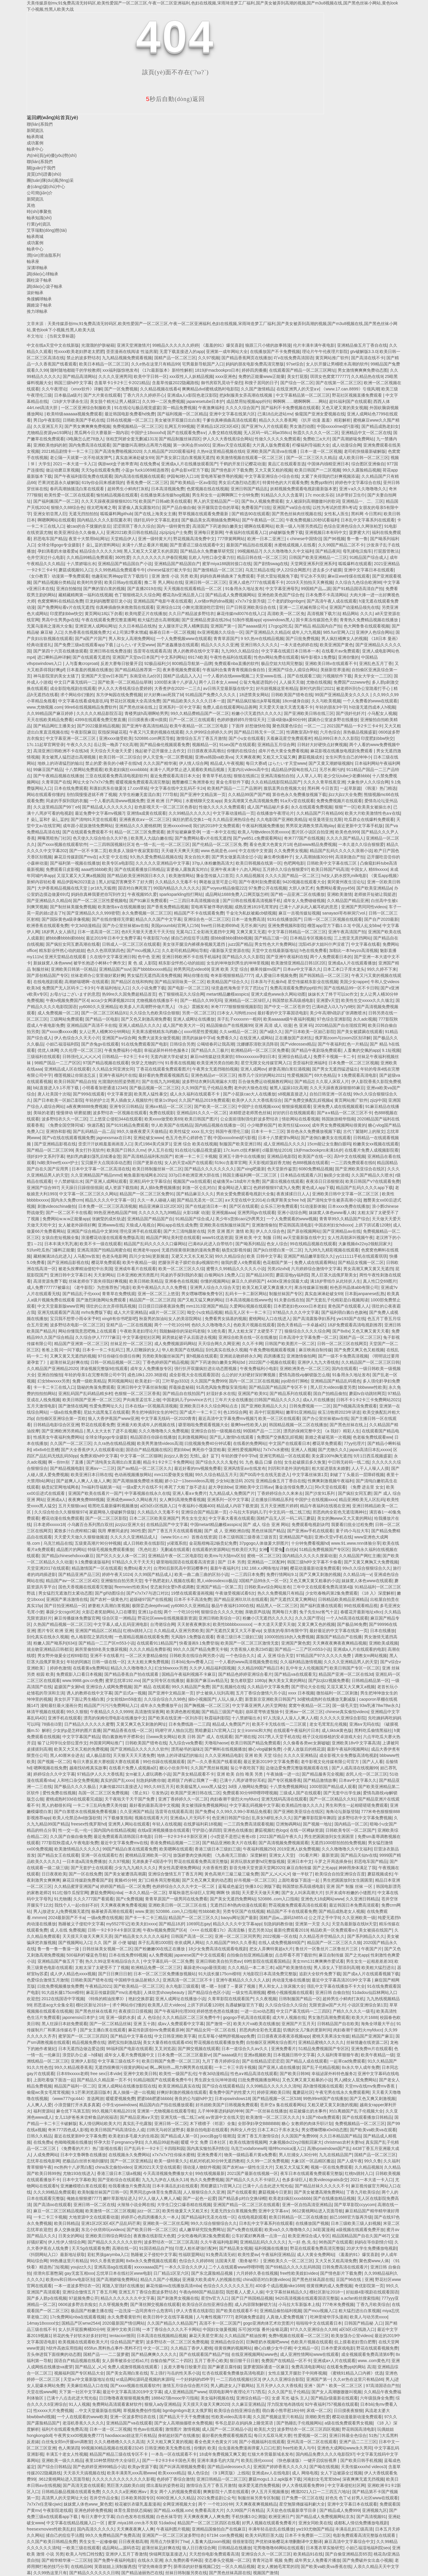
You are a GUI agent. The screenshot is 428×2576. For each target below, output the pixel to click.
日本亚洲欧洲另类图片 (137, 1275)
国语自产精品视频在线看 (77, 2360)
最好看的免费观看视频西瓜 (163, 1075)
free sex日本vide (105, 2073)
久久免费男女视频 (290, 850)
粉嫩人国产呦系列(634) (54, 1643)
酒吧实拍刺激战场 (124, 2042)
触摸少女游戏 (336, 1175)
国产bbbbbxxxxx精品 (152, 969)
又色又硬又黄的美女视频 (344, 407)
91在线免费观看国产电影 (144, 1044)
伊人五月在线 (160, 1150)
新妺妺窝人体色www (52, 963)
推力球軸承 (37, 311)
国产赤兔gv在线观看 (100, 1044)
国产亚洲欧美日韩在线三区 (309, 713)
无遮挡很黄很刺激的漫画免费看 (190, 1250)
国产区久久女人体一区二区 (121, 1555)
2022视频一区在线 (280, 1936)
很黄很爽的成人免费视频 (329, 2285)
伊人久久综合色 (270, 1231)
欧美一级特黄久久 (171, 2161)
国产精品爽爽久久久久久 (154, 2354)
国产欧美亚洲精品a (374, 888)
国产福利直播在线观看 (321, 1605)
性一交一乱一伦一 (75, 1830)
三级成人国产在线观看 (300, 1792)
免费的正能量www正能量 (261, 376)
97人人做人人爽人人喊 (160, 2198)
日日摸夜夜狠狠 (348, 2410)
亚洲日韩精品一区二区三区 (221, 2479)
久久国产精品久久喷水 (372, 1175)
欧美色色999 (347, 832)
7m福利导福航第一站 (100, 1487)
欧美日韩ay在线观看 (123, 582)
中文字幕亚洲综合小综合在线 (272, 476)
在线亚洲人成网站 (256, 1037)
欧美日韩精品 (66, 2223)
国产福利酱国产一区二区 (56, 501)
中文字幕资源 (119, 1094)
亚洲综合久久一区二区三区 (266, 2554)
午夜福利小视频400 (196, 1505)
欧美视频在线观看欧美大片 (83, 2341)
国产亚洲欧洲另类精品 (63, 1431)
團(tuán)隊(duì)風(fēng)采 (50, 180)
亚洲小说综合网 (291, 1212)
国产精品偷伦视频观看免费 (165, 744)
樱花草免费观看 (105, 1262)
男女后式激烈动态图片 (239, 482)
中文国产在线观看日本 (289, 1443)
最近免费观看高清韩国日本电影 (123, 1836)
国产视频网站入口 (75, 1942)
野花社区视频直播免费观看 (357, 395)
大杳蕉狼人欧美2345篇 (251, 1649)
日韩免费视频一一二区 (310, 1406)
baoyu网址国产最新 (239, 1917)
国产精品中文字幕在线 (131, 2036)
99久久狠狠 (77, 1711)
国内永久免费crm (67, 1200)
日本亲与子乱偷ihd (268, 981)
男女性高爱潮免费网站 (179, 1867)
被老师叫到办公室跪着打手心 (363, 688)
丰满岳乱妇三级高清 (354, 2529)
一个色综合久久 (240, 1655)
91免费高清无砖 (221, 2254)
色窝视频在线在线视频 (207, 488)
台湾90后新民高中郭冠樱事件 (180, 1568)
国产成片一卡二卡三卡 (200, 1412)
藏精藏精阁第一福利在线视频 (85, 594)
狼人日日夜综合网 (198, 2547)
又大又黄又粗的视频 (273, 470)
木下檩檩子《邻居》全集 (212, 2123)
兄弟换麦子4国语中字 (152, 1861)
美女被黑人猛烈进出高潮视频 (69, 757)
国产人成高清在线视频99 (355, 1767)
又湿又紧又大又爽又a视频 (351, 1686)
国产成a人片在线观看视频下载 (371, 1973)
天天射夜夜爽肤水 (193, 1624)
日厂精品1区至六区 (171, 2273)
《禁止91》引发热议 (149, 1792)
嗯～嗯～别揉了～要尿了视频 (229, 1986)
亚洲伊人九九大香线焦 (318, 1362)
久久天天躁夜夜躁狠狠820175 (109, 501)
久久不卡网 (252, 1343)
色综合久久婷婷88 (196, 2260)
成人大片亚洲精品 (130, 1312)
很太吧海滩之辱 (101, 507)
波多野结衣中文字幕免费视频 (365, 1817)
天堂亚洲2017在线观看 (48, 1568)
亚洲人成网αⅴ (253, 1069)
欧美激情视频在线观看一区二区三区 (250, 457)
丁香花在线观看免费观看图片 (163, 1069)
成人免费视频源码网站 (175, 1343)
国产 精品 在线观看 (151, 1686)
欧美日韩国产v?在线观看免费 (372, 1181)
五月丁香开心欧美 (211, 2360)
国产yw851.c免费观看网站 (257, 838)
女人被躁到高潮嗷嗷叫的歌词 (313, 501)
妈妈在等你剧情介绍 (373, 2242)
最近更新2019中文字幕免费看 (270, 1761)
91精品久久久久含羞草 (282, 495)
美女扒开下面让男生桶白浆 (79, 1699)
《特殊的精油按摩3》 (106, 1998)
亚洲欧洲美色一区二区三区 (305, 1368)
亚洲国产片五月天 (298, 2023)
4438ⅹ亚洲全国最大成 (287, 1281)
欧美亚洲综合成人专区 (309, 2235)
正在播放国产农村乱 (293, 1037)
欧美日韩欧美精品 (146, 1281)
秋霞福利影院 (216, 1718)
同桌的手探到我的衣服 (66, 800)
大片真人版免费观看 (271, 445)
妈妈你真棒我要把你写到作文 (98, 894)
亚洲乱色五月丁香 (375, 663)
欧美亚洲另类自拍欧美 (217, 1062)
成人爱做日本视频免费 (276, 975)
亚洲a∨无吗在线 (364, 1724)
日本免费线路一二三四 (189, 1724)
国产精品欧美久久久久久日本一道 (194, 701)
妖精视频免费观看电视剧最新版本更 (303, 488)
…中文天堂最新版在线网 (98, 2410)
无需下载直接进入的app (181, 351)
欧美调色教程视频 (182, 1711)
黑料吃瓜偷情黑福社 (373, 1730)
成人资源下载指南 (121, 1187)
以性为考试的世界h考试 (335, 507)
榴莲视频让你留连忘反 (75, 1075)
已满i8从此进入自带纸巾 (210, 1243)
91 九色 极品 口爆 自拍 (260, 1462)
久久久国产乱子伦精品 (288, 2391)
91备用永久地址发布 (244, 588)
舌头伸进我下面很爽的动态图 (54, 2354)
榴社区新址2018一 (93, 2005)
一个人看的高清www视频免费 (116, 800)
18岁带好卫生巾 (350, 495)
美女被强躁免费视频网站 (204, 1805)
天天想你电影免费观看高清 (214, 2554)
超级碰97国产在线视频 (151, 1599)
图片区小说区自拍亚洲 (312, 832)
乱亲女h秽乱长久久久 (272, 1817)
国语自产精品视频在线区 (148, 1449)
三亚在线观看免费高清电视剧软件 (116, 775)
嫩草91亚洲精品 (301, 1412)
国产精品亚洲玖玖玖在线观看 (241, 1599)
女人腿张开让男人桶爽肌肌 (183, 626)
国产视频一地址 (317, 1824)
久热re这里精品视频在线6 (220, 451)
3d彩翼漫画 (323, 2229)
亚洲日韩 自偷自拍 (332, 1992)
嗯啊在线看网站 (258, 526)
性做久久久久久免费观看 (277, 438)
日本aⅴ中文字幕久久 (302, 969)
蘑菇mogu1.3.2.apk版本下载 (274, 2479)
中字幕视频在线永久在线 (147, 1493)
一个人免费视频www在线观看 (183, 638)
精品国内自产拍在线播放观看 (166, 2104)
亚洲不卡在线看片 (106, 1655)
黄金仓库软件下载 (232, 782)
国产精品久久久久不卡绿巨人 (253, 2179)
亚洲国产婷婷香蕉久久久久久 (280, 2466)
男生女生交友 (193, 1518)
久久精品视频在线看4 (160, 389)
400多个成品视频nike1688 (280, 2285)
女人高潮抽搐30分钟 (314, 857)
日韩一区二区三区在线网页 (342, 1343)
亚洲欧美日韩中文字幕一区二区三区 (346, 1193)
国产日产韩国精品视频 (252, 2298)
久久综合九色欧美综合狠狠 (155, 1012)
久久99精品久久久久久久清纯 (273, 2086)
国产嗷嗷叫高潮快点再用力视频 (142, 445)
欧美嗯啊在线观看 (176, 1849)
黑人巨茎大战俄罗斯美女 (334, 1275)
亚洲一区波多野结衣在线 (133, 2416)
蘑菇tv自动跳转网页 (367, 1393)
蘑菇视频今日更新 (275, 2192)
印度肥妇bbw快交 (66, 613)
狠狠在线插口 (246, 775)
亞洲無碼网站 (288, 1824)
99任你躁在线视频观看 (164, 1761)
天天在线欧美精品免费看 (50, 719)
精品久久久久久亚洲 (219, 644)
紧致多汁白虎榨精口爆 (75, 1530)
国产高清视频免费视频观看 (284, 1842)
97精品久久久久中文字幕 (296, 1312)
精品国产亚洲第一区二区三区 (81, 1343)
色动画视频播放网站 (133, 1474)
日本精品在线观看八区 (301, 1175)
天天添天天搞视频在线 (84, 2473)
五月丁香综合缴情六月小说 (261, 1693)
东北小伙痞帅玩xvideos (102, 2229)
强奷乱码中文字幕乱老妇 (156, 520)
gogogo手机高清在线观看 (246, 2017)
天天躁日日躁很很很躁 (82, 1187)
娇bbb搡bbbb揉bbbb (65, 938)
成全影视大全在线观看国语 (194, 1374)
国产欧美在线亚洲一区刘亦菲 (175, 1718)
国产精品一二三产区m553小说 (106, 1643)
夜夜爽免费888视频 (86, 1499)
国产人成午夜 (349, 2161)
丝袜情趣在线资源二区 (367, 2042)
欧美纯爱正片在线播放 (145, 613)
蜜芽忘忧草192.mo (122, 1680)
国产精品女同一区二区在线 (211, 2030)
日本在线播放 (382, 1630)
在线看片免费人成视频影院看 (371, 1150)
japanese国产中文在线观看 (199, 1955)
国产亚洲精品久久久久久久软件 (139, 1749)
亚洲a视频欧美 (257, 2054)
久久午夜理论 (54, 389)
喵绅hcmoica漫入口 (286, 2148)
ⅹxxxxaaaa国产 (148, 2267)
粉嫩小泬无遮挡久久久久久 (256, 713)
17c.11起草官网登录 (45, 744)
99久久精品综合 (230, 1256)
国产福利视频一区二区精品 (182, 414)
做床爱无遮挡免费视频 (259, 2485)
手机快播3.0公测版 (249, 2516)
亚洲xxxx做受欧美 (115, 738)
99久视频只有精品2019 (113, 2111)
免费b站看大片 (137, 1568)
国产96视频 (334, 538)
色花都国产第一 (277, 1262)
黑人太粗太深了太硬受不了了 (255, 1331)
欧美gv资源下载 (142, 2466)
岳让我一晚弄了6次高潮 (116, 744)
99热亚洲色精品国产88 (115, 1212)
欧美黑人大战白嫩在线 (151, 838)
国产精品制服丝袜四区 (179, 438)
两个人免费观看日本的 (331, 956)
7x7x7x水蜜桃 (276, 1449)
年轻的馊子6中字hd (239, 1455)
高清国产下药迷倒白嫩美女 (217, 526)
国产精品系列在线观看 (290, 1393)
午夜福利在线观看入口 (246, 532)
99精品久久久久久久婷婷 (175, 345)
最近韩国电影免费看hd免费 (130, 414)
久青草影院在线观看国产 (231, 1998)
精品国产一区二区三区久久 (193, 1917)
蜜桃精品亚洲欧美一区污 (148, 1855)
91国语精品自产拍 (156, 2248)
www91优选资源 (217, 1237)
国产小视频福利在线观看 (262, 2441)
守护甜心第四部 (206, 1830)
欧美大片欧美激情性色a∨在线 (372, 813)
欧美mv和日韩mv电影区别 (70, 2279)
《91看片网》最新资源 (317, 1855)
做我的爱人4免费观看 (241, 1262)
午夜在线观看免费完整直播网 (108, 619)
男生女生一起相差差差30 (369, 1961)
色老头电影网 (114, 1256)
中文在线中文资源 (255, 850)
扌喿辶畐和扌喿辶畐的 (47, 819)
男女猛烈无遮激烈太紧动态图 (65, 1593)
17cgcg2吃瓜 (280, 626)
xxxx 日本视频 (301, 1693)
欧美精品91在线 (308, 2554)
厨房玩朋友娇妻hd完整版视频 (257, 1861)
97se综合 (294, 364)
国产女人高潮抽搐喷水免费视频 (183, 2423)
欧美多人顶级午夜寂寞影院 (134, 850)
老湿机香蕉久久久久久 (83, 2423)
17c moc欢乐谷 (319, 495)
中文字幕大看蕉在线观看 (231, 1518)
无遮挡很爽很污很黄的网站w (121, 2067)
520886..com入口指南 (278, 1898)
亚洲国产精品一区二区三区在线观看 (246, 2204)
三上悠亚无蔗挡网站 (352, 938)
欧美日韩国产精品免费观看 (256, 1743)
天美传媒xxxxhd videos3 (363, 2466)
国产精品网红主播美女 (54, 725)
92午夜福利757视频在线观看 (331, 2404)
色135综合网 (235, 1412)
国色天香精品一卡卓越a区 (301, 1324)
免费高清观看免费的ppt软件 (295, 988)
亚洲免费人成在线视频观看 (338, 1106)
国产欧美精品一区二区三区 (138, 1986)
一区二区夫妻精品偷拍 (146, 1655)
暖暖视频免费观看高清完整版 (143, 782)
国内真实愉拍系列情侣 (207, 2148)
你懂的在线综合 (241, 750)
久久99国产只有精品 (245, 2510)
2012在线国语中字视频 (63, 1998)
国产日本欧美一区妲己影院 (310, 1031)
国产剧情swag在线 (271, 563)
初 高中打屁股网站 (266, 1412)
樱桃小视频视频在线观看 (290, 1992)
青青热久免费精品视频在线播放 (369, 619)
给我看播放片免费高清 (129, 2186)
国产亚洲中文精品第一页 (203, 794)
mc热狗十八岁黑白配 (73, 2167)
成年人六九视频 (306, 632)
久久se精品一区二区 (238, 1031)
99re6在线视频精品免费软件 (90, 707)
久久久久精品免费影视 (150, 1649)
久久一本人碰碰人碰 (156, 1200)
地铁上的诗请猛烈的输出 (60, 763)
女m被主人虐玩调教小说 (148, 1774)
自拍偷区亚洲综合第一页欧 (61, 1418)
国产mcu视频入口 (143, 950)
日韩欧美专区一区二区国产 (350, 1830)
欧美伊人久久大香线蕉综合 (257, 1100)
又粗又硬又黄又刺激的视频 (332, 2104)
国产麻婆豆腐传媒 (224, 2366)
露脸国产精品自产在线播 (339, 1636)
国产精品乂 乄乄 (90, 2366)
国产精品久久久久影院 (243, 956)
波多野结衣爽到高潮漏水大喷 (209, 1081)
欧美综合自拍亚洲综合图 (237, 2410)
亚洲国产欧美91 (253, 1393)
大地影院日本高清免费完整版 (270, 1973)
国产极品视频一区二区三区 (154, 1087)
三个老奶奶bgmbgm (286, 601)
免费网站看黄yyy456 (335, 888)
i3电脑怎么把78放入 (85, 438)
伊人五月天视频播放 (270, 2491)
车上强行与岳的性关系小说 (175, 2373)
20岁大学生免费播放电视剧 (371, 2248)
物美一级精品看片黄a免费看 (250, 2154)
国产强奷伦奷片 (350, 713)
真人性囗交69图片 (380, 1281)
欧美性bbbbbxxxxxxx (232, 1624)
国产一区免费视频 (121, 389)
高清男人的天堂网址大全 (64, 2497)
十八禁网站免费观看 (84, 769)
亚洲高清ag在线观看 (113, 2267)
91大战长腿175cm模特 (219, 1973)
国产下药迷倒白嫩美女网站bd (218, 1362)
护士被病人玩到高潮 (215, 1693)
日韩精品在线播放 (234, 2547)
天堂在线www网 (41, 2391)
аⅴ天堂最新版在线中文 (304, 1237)
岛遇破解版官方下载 (244, 2005)
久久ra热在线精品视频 (114, 1443)
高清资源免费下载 (50, 1281)
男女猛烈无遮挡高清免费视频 (154, 975)
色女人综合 (277, 1243)
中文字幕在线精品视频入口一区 (76, 2522)
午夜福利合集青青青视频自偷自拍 (234, 669)
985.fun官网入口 (338, 632)
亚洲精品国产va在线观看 (129, 2423)
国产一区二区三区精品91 (104, 1012)
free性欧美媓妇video (299, 2273)
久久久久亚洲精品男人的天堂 (351, 1661)
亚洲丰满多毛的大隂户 (218, 2460)
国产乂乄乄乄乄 (275, 1874)
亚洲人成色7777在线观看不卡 (256, 582)
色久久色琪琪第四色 (105, 950)
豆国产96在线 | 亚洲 (354, 2279)
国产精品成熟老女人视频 (341, 1911)
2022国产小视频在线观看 (271, 1362)
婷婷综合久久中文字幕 (54, 1774)
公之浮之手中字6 (324, 1917)
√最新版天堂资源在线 (229, 950)
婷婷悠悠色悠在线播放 (217, 2011)
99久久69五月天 (159, 1786)
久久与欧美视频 (326, 701)
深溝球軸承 (37, 267)
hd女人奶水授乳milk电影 (344, 875)
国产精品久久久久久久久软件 (115, 2242)
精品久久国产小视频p (160, 2279)
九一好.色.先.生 (302, 2242)
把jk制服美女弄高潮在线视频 (246, 395)
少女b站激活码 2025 (234, 1480)
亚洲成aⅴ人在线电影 (271, 2473)
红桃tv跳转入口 (137, 1630)
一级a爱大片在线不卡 (142, 1487)
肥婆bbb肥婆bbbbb (154, 2098)
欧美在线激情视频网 (248, 2142)
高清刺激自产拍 (349, 857)
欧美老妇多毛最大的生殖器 (133, 2136)
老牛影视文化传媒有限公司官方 (330, 1761)
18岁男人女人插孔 (58, 931)
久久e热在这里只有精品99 (155, 364)
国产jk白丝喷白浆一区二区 (277, 1250)
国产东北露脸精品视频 (212, 2273)
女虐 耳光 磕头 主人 (290, 2398)
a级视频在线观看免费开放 (360, 2229)
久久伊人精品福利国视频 (212, 1668)
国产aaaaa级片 (252, 626)
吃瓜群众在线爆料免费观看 (369, 819)
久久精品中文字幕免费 (268, 1686)
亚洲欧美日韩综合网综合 (108, 2235)
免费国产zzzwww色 (351, 682)
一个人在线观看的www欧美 (82, 2416)
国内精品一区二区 (351, 1824)
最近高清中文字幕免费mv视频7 (227, 1418)
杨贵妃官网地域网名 (60, 1487)
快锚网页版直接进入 (168, 2554)
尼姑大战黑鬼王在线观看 (106, 1412)
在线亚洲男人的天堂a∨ (297, 389)
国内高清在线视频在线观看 (139, 476)
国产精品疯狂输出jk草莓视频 (253, 701)
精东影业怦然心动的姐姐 (62, 950)
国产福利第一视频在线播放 (75, 863)
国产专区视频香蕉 (284, 1780)
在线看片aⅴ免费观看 (341, 651)
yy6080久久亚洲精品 (98, 1006)
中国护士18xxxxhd (148, 432)
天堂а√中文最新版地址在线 (88, 2379)
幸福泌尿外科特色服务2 (166, 1050)
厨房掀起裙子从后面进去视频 (189, 1337)
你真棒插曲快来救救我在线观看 (125, 607)
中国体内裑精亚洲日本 (328, 463)
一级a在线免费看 (65, 1412)
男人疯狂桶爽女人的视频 (344, 638)
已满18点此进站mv (274, 414)
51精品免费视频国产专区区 (324, 1549)
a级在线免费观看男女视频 (349, 2423)
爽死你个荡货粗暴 (208, 1449)
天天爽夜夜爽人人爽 (135, 2529)
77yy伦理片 (354, 1443)
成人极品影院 (98, 1755)
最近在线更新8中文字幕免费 (80, 2136)
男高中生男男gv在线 (60, 619)
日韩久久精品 (39, 2136)
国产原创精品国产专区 (47, 975)
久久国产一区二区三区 (71, 1443)
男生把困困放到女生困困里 (329, 1836)
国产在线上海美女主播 (155, 513)
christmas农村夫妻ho (343, 2142)
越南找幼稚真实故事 (88, 1767)
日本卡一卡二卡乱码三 (103, 1349)
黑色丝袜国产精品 (268, 1530)
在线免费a (149, 463)
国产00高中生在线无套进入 (265, 1474)
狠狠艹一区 (345, 807)
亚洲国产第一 (222, 626)
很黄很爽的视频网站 (233, 2348)
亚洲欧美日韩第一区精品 (74, 969)
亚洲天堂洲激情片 (133, 345)
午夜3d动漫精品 (213, 2073)
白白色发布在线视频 (135, 2516)
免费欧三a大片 (316, 438)
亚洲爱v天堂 (327, 1000)
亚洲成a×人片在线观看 (334, 2360)
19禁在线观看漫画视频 (192, 1593)
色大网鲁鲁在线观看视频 (366, 626)
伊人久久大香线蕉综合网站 (228, 438)
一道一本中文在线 (218, 832)
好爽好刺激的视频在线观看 (182, 2092)
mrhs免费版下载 (96, 1312)
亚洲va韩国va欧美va (214, 757)
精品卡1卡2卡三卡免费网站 (168, 1462)
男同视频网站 (120, 1381)
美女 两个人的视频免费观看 (175, 2491)
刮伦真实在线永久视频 (226, 1349)
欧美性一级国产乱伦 (177, 2073)
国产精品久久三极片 (210, 1050)
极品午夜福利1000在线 (232, 1605)
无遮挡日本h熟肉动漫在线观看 (238, 1905)
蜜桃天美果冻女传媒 (331, 2036)
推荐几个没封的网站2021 (261, 1075)
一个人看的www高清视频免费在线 (246, 1661)
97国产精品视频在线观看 (106, 1062)
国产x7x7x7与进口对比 (147, 1593)
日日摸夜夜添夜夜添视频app (283, 2036)
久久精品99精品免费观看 (90, 557)
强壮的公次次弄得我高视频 (111, 1306)
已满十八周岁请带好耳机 (242, 1780)
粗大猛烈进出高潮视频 (158, 619)
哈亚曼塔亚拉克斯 (325, 819)
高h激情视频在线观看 (323, 2086)
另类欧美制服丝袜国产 (163, 1356)
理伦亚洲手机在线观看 (140, 1231)
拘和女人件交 (242, 2129)
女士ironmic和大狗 (254, 1730)
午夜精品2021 (98, 1986)
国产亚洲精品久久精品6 (267, 632)
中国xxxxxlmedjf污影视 (338, 426)
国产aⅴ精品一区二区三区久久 (144, 1468)
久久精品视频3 (249, 875)
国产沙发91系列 (320, 1493)
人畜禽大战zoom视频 (210, 2541)
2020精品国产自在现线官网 (340, 1025)
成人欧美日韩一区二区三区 (363, 457)
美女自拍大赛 (196, 857)
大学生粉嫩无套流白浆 (139, 794)
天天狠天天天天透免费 (134, 1755)
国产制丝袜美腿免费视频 (73, 906)
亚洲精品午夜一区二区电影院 (175, 1555)
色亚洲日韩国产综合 (230, 1817)
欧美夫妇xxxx (143, 1923)
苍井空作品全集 (104, 2497)
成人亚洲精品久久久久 (284, 1144)
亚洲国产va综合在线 (291, 507)
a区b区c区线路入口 (158, 1505)
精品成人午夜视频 (226, 763)
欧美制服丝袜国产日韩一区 (103, 2192)
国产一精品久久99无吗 (201, 1000)
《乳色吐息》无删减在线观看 (163, 1549)
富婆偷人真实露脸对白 (139, 507)
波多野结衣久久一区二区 (64, 1119)
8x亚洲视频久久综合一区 (220, 632)
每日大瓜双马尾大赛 (272, 2435)
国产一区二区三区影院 (106, 1518)
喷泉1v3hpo (166, 1100)
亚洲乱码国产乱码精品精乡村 (85, 1393)
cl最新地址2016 (276, 1150)
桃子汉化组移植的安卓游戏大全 (332, 1736)
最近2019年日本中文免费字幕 (113, 938)
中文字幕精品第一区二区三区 (303, 395)
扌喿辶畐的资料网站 (100, 545)
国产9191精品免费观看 (127, 1125)
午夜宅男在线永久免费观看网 (342, 2092)
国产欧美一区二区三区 (215, 1106)
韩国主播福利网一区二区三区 (250, 1175)
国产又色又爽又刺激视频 (372, 2098)
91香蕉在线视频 (180, 1062)
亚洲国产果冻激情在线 (67, 1599)
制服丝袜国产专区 (285, 1293)
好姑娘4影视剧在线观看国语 (372, 2292)
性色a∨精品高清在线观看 (253, 2073)
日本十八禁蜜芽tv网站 (278, 1137)
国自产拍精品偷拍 (330, 1393)
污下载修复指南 (117, 1817)
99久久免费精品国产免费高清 (112, 2535)
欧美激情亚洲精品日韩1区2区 (298, 963)
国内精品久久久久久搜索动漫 (309, 1555)
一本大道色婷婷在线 (299, 644)
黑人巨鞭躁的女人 (142, 1349)
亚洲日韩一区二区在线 (94, 2204)
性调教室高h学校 (302, 732)
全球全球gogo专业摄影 (58, 545)
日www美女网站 (161, 1736)
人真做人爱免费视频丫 (287, 2317)
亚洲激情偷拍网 (301, 1356)
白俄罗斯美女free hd (286, 1200)
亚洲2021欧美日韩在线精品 (131, 532)
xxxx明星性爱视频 (200, 1031)
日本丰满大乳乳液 (61, 1243)
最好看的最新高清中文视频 (154, 1805)
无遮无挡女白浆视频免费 (233, 2210)
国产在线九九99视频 (161, 1081)
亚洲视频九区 (374, 2510)
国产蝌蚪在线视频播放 (225, 1749)
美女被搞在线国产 (375, 1930)
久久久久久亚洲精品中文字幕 (163, 863)
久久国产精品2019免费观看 (204, 1100)
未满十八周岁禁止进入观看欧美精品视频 (188, 769)
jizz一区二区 (149, 2210)
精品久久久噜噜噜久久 (131, 1668)
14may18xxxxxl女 (43, 2323)
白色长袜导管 (168, 2516)
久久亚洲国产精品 (136, 1811)
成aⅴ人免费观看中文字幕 (181, 2023)
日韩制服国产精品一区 (299, 1998)
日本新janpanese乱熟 (365, 1293)
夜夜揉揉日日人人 (293, 1193)
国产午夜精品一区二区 (263, 520)
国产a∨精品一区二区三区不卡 (344, 1112)
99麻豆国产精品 (48, 769)
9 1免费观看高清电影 (357, 1075)
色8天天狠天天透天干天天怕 (147, 931)
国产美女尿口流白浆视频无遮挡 (185, 457)
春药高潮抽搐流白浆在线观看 (77, 488)
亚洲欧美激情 (339, 894)
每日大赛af (256, 763)
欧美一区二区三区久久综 (181, 1268)
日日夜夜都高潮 (133, 2541)
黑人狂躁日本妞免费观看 (64, 2023)
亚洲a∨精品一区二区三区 (168, 1106)
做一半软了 (302, 1874)
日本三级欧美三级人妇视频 (356, 2223)
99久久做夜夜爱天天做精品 (142, 1131)
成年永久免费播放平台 (161, 1705)
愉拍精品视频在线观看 (117, 495)
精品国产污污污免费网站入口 (111, 1705)
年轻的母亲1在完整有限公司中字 (94, 1374)
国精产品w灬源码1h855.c (282, 1917)
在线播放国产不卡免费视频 (275, 351)
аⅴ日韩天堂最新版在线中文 (228, 688)
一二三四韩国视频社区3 (111, 844)
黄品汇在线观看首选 (286, 463)
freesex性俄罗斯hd (88, 1824)
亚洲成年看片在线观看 (135, 1268)
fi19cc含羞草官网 (230, 1162)
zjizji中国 (378, 1100)
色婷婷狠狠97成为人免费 (276, 1187)
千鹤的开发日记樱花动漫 (242, 463)
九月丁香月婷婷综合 (221, 2061)
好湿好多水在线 (220, 1393)
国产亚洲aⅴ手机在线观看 (310, 1530)
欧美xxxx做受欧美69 (163, 1119)
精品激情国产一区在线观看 (97, 1568)
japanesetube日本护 (205, 401)
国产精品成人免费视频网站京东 (325, 2516)
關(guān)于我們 (41, 167)
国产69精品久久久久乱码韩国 (292, 2267)
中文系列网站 (172, 657)
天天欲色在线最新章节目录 (291, 2510)
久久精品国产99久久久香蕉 (231, 1942)
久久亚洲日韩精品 (362, 1898)
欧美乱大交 (264, 2429)
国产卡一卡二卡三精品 (145, 1917)
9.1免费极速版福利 (92, 1562)
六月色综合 (330, 732)
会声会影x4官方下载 (190, 470)
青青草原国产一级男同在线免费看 (176, 1898)
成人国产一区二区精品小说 (227, 2429)
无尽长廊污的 (331, 769)
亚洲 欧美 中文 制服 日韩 (258, 1237)
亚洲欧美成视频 (383, 1643)
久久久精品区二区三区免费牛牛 (191, 2017)
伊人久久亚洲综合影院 (283, 2379)
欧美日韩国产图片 (201, 1119)
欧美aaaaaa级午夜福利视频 (289, 1019)
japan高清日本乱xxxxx (370, 1449)
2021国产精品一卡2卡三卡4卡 (354, 725)
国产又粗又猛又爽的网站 (200, 1300)
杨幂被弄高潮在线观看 (112, 1911)
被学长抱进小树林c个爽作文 (99, 963)
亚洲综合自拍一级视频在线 (216, 1431)
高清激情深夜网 (149, 1711)
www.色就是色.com (218, 850)
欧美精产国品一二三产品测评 (234, 788)
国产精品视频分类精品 (54, 582)
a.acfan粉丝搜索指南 (360, 2298)
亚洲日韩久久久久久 (259, 644)
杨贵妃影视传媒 (236, 1250)
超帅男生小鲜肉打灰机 (128, 488)
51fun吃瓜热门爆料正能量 (51, 1250)
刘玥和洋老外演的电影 (288, 1468)
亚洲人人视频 (303, 1449)
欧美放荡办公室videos (351, 2335)
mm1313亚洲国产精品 (206, 1306)
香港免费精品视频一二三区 (175, 1842)
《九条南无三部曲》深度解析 (240, 1855)
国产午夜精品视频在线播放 (58, 775)
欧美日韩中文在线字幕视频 (168, 2317)
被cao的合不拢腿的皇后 (89, 526)
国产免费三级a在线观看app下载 (84, 644)
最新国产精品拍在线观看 (249, 545)
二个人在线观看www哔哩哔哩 (235, 2267)
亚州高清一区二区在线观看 (312, 2441)
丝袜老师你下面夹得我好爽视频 (98, 1281)
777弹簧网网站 (231, 538)
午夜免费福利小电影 (123, 1050)
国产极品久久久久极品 (75, 1786)
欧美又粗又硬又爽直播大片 (267, 1287)
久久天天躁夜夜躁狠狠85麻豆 (337, 1087)
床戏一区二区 (318, 2410)
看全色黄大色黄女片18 (270, 844)
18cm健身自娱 (295, 701)
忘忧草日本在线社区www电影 (123, 2273)
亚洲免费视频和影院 (286, 925)
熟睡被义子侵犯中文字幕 (81, 1923)
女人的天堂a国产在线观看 (188, 1162)
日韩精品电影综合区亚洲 (56, 1424)
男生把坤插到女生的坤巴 (154, 1412)
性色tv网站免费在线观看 (276, 657)
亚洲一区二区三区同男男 (237, 1936)
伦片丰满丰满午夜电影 (314, 345)
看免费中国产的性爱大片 (232, 2092)
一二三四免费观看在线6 (353, 1162)
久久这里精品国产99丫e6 (56, 807)
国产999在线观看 (89, 1094)
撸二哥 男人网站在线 (163, 582)
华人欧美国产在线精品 (172, 1125)
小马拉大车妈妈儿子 (248, 1512)
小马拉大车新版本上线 (299, 2304)
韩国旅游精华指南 (338, 1119)
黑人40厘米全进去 (67, 1755)
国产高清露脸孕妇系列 (313, 1318)
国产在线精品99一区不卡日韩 (351, 988)
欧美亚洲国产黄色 (336, 644)
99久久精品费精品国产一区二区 (200, 713)
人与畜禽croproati (81, 663)
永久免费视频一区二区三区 (146, 913)
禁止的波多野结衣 (83, 357)
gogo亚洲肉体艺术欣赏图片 (268, 2323)
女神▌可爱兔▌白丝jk (278, 1549)
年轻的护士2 (96, 1100)
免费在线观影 (161, 1112)
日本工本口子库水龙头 (344, 969)
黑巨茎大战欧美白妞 (125, 2485)
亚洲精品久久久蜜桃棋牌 (138, 825)
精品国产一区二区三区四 (152, 1300)
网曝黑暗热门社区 (54, 838)
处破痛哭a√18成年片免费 (236, 1181)
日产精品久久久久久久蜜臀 (89, 1724)
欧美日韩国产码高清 (330, 869)
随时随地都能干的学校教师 (75, 370)
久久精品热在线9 (367, 376)
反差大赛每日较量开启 (121, 663)
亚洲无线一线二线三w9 (181, 2117)
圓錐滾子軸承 (39, 305)
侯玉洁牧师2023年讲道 (339, 1412)
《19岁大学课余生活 (69, 401)
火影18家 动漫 (196, 1212)
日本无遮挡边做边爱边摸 (81, 2048)
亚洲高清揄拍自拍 (277, 775)
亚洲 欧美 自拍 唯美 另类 (240, 1774)
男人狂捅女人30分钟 (298, 2154)
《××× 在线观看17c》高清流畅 (217, 1930)
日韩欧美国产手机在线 (83, 420)
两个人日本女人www (218, 682)
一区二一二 (314, 725)
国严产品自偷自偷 (178, 507)
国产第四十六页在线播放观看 (60, 651)
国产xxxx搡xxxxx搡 (59, 1031)
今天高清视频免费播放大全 (168, 2173)
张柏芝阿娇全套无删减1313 (131, 438)
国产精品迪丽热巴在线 (142, 2572)
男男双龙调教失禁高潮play (310, 825)
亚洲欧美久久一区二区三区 (288, 2260)
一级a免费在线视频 (105, 1917)
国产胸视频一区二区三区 (207, 1705)
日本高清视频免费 (167, 488)
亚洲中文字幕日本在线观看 (369, 569)
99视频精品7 (249, 551)
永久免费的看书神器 (183, 2560)
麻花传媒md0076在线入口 (241, 613)
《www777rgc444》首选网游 (77, 2098)
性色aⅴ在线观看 (148, 2429)
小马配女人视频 (381, 713)
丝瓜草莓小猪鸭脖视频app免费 (226, 2036)
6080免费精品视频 (316, 1168)
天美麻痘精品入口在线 (87, 2385)
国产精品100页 (259, 1275)
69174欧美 (198, 657)
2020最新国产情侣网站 (123, 2323)
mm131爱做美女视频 (173, 1474)
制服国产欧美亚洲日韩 (240, 1144)
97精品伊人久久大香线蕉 (100, 1774)
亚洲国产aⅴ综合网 (119, 1037)
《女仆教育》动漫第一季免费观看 (58, 576)
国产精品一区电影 (102, 1019)
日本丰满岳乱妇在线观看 (175, 2186)
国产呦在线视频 (324, 2466)
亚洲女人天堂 (281, 1855)
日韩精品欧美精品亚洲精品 (343, 1599)
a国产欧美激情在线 (293, 1967)
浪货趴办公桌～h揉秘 (82, 2054)
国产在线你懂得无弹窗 (112, 919)
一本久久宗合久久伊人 (185, 2267)
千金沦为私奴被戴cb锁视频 (251, 913)
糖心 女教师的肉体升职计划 (307, 2123)
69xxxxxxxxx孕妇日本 (256, 1056)
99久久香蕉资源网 (107, 2260)
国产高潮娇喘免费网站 (353, 438)
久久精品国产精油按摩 (245, 2335)
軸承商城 (35, 136)
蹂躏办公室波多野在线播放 (333, 719)
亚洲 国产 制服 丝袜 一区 (350, 1886)
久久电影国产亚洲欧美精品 (281, 819)
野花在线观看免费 (97, 1424)
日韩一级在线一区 (108, 1661)
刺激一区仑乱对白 (198, 1187)
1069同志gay (198, 1923)
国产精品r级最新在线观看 (334, 2398)
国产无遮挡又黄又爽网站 (293, 1599)
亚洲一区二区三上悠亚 (158, 1293)
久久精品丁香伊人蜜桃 (191, 2348)
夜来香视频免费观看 (181, 669)
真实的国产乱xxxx (117, 1780)
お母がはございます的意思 (75, 994)
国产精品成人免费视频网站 (230, 594)
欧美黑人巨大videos (166, 2005)
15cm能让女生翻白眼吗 (328, 1144)
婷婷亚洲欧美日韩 (273, 2092)
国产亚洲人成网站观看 (106, 1181)
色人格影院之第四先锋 (91, 1636)
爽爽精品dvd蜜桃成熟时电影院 (210, 389)
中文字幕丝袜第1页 (310, 1474)
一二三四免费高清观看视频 (248, 1824)
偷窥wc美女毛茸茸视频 (48, 2092)
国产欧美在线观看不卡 (236, 2310)
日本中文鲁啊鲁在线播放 (83, 2154)
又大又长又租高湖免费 (336, 2260)
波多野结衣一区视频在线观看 (120, 1112)
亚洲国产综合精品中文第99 (92, 1231)
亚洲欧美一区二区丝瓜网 (165, 2223)
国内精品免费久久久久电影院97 (325, 2454)
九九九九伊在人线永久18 (165, 2179)
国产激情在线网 (72, 1406)
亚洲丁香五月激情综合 (258, 2136)
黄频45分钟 (125, 1880)
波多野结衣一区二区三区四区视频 (308, 2429)
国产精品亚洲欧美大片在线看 (229, 1842)
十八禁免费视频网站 (288, 1786)
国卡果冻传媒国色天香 (316, 619)
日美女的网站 (70, 2235)
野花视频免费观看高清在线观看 (298, 1905)
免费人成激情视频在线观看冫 (135, 2366)
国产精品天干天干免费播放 (184, 2416)
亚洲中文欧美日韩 (140, 2073)
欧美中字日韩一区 (150, 376)
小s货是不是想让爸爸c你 (233, 1836)
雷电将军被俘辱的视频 (221, 476)
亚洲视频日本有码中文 (326, 532)
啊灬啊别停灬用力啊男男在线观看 (181, 2067)
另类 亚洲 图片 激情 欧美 (230, 1231)
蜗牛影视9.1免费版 (318, 657)
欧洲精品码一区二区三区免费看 (260, 1050)
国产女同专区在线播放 (163, 1680)
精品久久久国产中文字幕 (158, 919)
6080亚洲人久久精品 (175, 2497)
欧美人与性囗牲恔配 (84, 2554)
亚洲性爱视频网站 (244, 1449)
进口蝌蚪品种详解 (53, 657)
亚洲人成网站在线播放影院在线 (127, 2086)
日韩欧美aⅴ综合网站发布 (267, 1587)
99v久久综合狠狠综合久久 (366, 1568)
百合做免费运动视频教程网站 (265, 1081)
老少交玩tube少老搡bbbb (346, 775)
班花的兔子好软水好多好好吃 (80, 2335)
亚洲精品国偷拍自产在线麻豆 (219, 2529)
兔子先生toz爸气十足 (318, 1611)
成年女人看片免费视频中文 (129, 2054)
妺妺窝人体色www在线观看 (367, 1580)
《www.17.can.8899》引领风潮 (350, 389)
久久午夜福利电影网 (219, 2242)
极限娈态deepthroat (150, 1605)
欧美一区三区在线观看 (279, 1418)
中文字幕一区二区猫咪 (141, 1455)
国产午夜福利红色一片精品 (343, 1044)
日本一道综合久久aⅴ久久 (245, 2048)
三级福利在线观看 (43, 1056)
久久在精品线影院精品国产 (276, 782)
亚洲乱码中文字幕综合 (150, 1181)
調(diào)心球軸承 (42, 274)
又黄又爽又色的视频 (316, 1624)
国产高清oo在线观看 (52, 2204)
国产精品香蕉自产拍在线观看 (132, 1674)
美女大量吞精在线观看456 (167, 2042)
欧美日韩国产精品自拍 (75, 1081)
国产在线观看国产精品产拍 (204, 2354)
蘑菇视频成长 (310, 757)
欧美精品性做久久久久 (302, 1805)
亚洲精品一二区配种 (266, 1562)
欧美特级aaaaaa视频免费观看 (74, 414)
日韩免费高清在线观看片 (345, 2267)
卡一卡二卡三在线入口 (54, 1387)
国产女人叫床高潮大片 (302, 1892)
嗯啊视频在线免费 (50, 1767)
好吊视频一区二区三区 (255, 1880)
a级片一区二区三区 (167, 1312)
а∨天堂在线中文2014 (245, 1200)
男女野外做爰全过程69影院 (62, 1655)
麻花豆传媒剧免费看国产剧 (87, 1880)
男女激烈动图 (301, 426)
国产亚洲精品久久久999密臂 (93, 913)
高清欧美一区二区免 (286, 613)
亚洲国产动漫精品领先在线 (354, 607)
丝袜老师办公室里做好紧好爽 (98, 975)
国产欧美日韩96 (294, 2073)
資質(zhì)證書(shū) (44, 174)
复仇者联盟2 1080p (248, 1680)
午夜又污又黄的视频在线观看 (156, 732)
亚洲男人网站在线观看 (129, 1824)
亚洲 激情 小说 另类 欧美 (175, 576)
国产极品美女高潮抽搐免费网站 (210, 520)
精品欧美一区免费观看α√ (333, 1930)
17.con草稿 (137, 788)
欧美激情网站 (181, 875)
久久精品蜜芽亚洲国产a (76, 1886)
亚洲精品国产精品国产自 (150, 1218)
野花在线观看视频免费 (377, 2348)
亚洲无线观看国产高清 (58, 1312)
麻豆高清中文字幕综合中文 (349, 2541)
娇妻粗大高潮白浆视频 (109, 1605)
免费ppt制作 (321, 482)
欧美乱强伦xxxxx (256, 2460)
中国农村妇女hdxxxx (333, 1225)
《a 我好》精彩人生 (341, 1431)
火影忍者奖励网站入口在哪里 (109, 1611)
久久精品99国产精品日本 (260, 1668)
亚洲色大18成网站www (322, 1898)
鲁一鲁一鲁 (357, 538)
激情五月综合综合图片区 (185, 2385)
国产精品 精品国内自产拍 (318, 626)
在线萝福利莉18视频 (202, 1824)
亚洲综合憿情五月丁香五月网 (175, 1874)
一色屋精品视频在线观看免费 (141, 1636)
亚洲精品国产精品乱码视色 (336, 1381)
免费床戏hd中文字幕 (99, 1455)
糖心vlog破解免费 (264, 1749)
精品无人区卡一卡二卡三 (247, 1312)
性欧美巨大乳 (244, 1549)
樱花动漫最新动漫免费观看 (315, 1568)
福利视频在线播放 (271, 2248)
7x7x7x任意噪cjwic (44, 2504)
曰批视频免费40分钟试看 (208, 1443)
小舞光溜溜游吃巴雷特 (203, 607)
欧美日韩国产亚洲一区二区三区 (91, 1399)
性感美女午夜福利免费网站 (58, 1437)
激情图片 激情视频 (182, 2429)
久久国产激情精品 (257, 389)
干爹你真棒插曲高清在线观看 (229, 420)
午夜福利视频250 (259, 1849)
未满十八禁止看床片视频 (145, 545)
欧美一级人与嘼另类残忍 (299, 526)
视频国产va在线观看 (192, 1181)
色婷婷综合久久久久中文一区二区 (184, 1886)
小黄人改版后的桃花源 (304, 1749)
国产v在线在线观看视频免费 (68, 1137)
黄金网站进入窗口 (234, 1187)
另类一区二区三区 (198, 1012)
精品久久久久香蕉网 (277, 420)
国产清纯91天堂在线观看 (94, 819)
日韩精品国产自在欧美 (338, 2023)
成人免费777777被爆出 (48, 1287)
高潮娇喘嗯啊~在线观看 (86, 981)
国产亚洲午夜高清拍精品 (145, 725)
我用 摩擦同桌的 (113, 1530)
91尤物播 (62, 1898)
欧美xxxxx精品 (171, 2473)
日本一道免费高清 (248, 919)
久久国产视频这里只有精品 (278, 2416)
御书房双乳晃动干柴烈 (222, 382)
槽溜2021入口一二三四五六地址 (320, 2491)
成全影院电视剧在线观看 (73, 688)
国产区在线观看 (243, 1206)
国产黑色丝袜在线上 (138, 707)
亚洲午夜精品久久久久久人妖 (243, 1980)
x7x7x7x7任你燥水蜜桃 (173, 2154)
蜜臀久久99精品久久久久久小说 (235, 1268)
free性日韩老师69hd (219, 925)
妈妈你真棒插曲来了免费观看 (227, 576)
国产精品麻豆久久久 (195, 1193)
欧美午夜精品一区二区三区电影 (199, 725)
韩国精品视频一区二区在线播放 (298, 1424)
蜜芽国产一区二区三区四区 (83, 2036)
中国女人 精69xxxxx (369, 869)
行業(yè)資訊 (39, 224)
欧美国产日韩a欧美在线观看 (165, 501)
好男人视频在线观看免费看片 (269, 2522)
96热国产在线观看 (336, 2242)
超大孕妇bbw (220, 1487)
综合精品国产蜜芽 (127, 2341)
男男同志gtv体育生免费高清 (155, 2192)
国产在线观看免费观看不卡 (87, 832)
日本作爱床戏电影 (337, 2348)
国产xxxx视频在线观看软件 (62, 844)
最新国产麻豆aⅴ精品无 (207, 1680)
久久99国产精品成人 (153, 1574)
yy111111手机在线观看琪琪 (361, 1256)
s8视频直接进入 (292, 1094)
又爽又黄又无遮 (250, 931)
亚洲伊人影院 (83, 2061)
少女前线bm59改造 (123, 1699)
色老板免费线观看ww (372, 1437)
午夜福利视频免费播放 (263, 825)
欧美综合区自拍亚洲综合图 (207, 2304)
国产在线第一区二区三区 (338, 382)
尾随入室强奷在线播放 (123, 2285)
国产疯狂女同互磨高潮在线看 (73, 944)
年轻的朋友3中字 (331, 707)
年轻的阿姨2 (78, 1661)
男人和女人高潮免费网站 (131, 638)
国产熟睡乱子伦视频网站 (299, 2423)
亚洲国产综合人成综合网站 (293, 669)
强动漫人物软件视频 (201, 2167)
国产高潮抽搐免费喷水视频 (138, 1480)
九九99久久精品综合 (240, 651)
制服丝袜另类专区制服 (258, 2497)
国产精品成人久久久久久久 (107, 807)
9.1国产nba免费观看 (321, 2117)
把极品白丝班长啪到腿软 (85, 2161)
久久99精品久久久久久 (190, 813)
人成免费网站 (45, 2154)
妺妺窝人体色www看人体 (332, 1212)
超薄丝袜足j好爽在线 (69, 1362)
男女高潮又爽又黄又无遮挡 (368, 1268)
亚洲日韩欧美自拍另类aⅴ (219, 1961)
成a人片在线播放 (318, 1399)
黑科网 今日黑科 (366, 513)
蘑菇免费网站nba (106, 1892)
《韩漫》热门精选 (379, 788)
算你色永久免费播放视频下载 (299, 794)
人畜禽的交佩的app (362, 1050)
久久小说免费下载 (148, 988)
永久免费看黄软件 (124, 2317)
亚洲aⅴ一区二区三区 (304, 1711)
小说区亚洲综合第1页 (367, 2005)
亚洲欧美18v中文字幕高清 (356, 1743)
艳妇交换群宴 (140, 1998)
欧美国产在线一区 (314, 1156)
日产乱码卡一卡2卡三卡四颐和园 (154, 2148)
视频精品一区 (204, 744)
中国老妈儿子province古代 (188, 1399)
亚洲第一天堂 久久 (312, 1923)
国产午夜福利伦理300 (174, 2011)
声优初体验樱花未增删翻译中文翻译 (288, 2541)
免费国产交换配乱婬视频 (280, 1437)
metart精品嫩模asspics (227, 994)
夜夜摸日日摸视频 (135, 2011)
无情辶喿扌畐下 (204, 1455)
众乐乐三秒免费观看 (279, 1206)
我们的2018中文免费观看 (216, 825)
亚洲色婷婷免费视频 (93, 2510)
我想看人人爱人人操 (244, 2292)
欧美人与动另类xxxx (368, 2317)
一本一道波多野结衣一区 (77, 2285)
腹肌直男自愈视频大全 (284, 788)
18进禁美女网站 (254, 694)
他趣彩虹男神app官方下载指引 (121, 576)
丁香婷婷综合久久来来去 (280, 1493)
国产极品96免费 (352, 1624)
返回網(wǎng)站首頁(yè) (52, 117)
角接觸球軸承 (39, 299)
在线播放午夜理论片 (275, 813)
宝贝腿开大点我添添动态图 (106, 1162)
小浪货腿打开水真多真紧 (77, 2104)
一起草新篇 (350, 788)
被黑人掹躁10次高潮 (289, 1087)
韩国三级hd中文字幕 (73, 382)
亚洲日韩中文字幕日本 (71, 1275)
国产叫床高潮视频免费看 (182, 2466)
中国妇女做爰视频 (219, 2329)
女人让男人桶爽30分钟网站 (104, 1031)
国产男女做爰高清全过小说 (237, 857)
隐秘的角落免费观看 (95, 1387)
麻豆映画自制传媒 (315, 1349)
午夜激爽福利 (210, 407)
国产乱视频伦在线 (228, 1686)
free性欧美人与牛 (299, 2448)
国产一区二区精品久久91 (332, 1799)
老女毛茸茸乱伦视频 (328, 1724)
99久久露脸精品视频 (361, 470)
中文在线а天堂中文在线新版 (53, 345)
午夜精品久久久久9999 (111, 1711)
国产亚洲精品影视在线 (55, 1144)
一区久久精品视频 (238, 2566)
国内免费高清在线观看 (89, 445)
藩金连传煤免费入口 (293, 1487)
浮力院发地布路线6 (285, 2404)
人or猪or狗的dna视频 (213, 601)
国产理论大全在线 (308, 1686)
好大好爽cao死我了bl (163, 694)
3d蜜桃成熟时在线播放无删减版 (327, 1699)
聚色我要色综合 (286, 725)
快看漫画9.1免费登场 (198, 1643)
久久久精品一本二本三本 (250, 1967)
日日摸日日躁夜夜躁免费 (161, 1306)
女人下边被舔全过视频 (341, 2473)
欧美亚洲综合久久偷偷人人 (79, 532)
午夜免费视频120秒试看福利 (312, 520)
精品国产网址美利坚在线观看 (173, 1237)
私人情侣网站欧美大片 (100, 2123)
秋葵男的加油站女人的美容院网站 (171, 1318)
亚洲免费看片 (283, 2048)
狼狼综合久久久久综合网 (307, 1331)
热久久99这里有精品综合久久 (113, 1961)
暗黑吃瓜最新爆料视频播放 (113, 1505)
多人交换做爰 (66, 2229)
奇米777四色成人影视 (68, 2129)
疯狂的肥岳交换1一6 (191, 819)
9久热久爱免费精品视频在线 (156, 857)
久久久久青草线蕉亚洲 (324, 782)
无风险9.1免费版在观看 (192, 1636)
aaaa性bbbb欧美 (96, 869)
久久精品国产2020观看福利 (169, 451)
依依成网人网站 (189, 1942)
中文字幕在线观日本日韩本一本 (290, 651)
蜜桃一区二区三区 (263, 1555)
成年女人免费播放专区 (151, 1368)
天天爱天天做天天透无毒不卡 (286, 707)
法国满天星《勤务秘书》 (238, 2260)
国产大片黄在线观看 (102, 395)
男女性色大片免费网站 (275, 944)
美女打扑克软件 (89, 1150)
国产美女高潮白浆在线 (127, 2373)
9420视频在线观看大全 (304, 881)
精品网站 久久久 (357, 613)
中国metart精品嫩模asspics (215, 1524)
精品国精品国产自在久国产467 (360, 2235)
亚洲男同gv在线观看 (256, 1212)
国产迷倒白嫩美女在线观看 (326, 1137)
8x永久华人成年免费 (361, 2067)
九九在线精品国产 (335, 2154)
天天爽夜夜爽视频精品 (256, 2504)
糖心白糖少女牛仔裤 (273, 2348)
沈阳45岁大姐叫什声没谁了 (323, 944)
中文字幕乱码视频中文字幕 (254, 1805)
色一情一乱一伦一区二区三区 (163, 844)
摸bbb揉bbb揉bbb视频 (231, 938)
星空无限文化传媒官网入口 (266, 1062)
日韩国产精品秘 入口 (363, 2323)
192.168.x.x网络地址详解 (264, 1568)
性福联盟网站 (191, 2254)
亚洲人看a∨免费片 (189, 1493)
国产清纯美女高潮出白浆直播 (113, 1462)
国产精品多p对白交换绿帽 (242, 2198)
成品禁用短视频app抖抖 (248, 401)
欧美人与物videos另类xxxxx (263, 832)
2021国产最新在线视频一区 (252, 2173)
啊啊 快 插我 (228, 1892)
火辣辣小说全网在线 (136, 2204)
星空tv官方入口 (215, 2298)
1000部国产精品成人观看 (332, 1786)
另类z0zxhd (278, 1268)
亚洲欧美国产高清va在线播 (272, 451)
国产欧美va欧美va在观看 (373, 2129)
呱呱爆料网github (116, 513)
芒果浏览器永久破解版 (58, 482)
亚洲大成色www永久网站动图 (278, 994)
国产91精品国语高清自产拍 (358, 588)
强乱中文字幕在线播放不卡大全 (336, 1986)
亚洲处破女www (148, 1137)
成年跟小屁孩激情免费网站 (88, 825)
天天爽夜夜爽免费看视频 (123, 1905)
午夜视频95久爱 (142, 894)
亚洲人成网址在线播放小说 (180, 1998)
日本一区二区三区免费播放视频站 (164, 1973)
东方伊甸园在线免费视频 (119, 694)
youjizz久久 (81, 2267)
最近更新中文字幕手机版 (360, 825)
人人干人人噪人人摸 (370, 1468)
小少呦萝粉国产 (261, 1125)
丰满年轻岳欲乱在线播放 (271, 2529)
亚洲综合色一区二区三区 (206, 919)
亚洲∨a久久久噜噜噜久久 (363, 488)
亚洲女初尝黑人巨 (50, 513)
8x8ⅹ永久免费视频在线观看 (151, 2260)
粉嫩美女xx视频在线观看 (376, 1144)
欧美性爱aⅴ (248, 2254)
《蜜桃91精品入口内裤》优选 (355, 2373)
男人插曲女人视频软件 (131, 1100)
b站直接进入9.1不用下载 (56, 1087)
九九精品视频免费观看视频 (127, 357)
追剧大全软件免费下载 (320, 1973)
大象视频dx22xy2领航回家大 (364, 1243)
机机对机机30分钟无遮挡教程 (217, 2161)
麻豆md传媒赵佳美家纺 (211, 1056)
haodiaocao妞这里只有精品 (130, 2435)
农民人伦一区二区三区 (366, 1774)
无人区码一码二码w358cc (267, 432)
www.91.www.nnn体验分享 (355, 1543)
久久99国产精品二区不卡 (341, 545)
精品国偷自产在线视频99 (229, 1025)
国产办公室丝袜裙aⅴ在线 (126, 925)
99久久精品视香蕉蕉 (73, 2067)
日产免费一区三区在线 (302, 2497)
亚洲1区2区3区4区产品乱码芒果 (110, 2223)
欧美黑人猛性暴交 (150, 1094)
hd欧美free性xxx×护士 (58, 1162)
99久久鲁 (372, 2161)
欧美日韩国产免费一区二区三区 (171, 2061)
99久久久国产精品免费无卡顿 (200, 1649)
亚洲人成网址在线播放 (194, 1019)
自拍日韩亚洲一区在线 (330, 1094)
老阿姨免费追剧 (249, 2317)
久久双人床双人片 (332, 1081)
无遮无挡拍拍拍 (83, 513)
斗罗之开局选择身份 (333, 1861)
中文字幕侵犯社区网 (141, 1337)
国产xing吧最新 (251, 1168)
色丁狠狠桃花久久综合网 (137, 594)
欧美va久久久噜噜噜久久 (288, 2229)
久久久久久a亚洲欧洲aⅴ (124, 2491)
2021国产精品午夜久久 (280, 1836)
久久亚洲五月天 (47, 426)
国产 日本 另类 (231, 1562)
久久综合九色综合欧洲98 (358, 582)
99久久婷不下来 (382, 969)
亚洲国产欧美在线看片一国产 (95, 1493)
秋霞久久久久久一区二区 (316, 432)
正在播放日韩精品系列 (272, 1499)
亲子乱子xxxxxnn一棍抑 (239, 1019)
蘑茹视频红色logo (271, 1830)
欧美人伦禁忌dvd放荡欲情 (77, 1817)
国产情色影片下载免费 (232, 470)
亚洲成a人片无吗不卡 (190, 1817)
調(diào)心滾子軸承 (44, 286)
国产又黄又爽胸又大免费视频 (371, 1562)
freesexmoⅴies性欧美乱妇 (51, 2529)
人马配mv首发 (86, 1256)
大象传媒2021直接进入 (120, 1786)
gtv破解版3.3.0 (363, 351)
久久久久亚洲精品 (300, 1755)
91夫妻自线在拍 (289, 1300)
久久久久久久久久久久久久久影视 (123, 2479)
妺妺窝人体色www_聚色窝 (88, 2504)
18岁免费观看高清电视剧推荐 (355, 1324)
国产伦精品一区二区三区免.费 (219, 844)
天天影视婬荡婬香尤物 (269, 1162)
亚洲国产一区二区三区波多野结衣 (173, 2535)
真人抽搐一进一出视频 (134, 2092)
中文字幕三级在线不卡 (118, 2061)
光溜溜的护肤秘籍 (97, 345)
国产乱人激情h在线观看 (232, 1437)
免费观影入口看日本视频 (79, 1674)
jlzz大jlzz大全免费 (345, 794)
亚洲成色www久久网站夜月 (131, 1499)
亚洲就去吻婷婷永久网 (240, 1356)
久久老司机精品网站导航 (184, 950)
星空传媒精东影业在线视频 (313, 981)
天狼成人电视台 (140, 1225)
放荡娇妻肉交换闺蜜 (191, 1855)
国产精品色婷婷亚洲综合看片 (245, 1674)
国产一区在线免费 (85, 1874)
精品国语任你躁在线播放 (153, 1437)
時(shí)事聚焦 (39, 211)
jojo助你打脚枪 (294, 1381)
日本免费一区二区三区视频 (353, 1062)
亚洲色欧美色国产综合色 (280, 594)
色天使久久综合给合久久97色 (100, 838)
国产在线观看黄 (241, 2192)
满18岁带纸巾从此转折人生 (335, 1281)
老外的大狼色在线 (250, 1087)
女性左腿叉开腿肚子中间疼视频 (297, 2373)
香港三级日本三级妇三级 (239, 1636)
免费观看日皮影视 (62, 869)
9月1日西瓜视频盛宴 (373, 1455)
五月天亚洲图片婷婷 (279, 1505)
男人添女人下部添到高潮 (336, 1967)
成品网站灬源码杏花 (120, 2547)
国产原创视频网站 (303, 1231)
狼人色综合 (198, 2473)
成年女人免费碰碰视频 (304, 900)
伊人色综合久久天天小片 (77, 1037)
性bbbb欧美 (209, 1911)
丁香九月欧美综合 (363, 2192)
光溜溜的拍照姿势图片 (118, 1081)
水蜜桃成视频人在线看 (295, 545)
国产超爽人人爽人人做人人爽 (83, 1480)
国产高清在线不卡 (367, 357)
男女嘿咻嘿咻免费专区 (202, 1293)
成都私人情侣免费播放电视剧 (361, 2522)
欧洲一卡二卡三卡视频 (196, 1156)
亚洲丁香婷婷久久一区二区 (183, 1799)
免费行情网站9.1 (281, 1574)
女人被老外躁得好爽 (77, 1225)
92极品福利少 (157, 663)
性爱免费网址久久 (106, 1406)
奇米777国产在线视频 (304, 838)
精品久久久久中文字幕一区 (110, 1200)
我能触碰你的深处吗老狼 (182, 1331)
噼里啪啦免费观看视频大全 (203, 1424)
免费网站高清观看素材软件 (117, 2404)
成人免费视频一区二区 (58, 1012)
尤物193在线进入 (79, 2173)
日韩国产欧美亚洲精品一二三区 (318, 557)
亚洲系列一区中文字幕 (179, 707)
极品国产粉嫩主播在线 (91, 2310)
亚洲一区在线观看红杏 (102, 1855)
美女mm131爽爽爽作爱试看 (318, 1961)
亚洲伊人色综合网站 (374, 632)
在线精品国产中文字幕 (167, 1524)
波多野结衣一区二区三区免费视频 (177, 2341)
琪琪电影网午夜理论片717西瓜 (237, 2391)
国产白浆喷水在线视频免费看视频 (86, 1811)
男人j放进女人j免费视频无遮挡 (61, 1911)
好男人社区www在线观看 (375, 2497)
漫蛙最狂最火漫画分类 (61, 1705)
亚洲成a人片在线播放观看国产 (189, 463)
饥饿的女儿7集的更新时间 (307, 2030)
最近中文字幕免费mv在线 (124, 1842)
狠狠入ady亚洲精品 (162, 2404)
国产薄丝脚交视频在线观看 (155, 2304)
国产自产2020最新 (381, 919)
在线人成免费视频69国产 (281, 1942)
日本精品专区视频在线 (310, 938)
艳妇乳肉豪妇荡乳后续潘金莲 (94, 1156)
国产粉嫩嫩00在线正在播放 (160, 1948)
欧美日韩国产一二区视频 (317, 470)
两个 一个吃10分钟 (171, 1324)
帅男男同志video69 (191, 969)
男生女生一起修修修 (98, 2541)
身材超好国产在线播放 (178, 2435)
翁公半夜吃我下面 (247, 1767)
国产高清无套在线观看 (83, 2485)
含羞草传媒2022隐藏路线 (175, 382)
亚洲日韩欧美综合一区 (219, 1618)
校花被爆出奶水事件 (308, 2111)
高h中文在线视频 (349, 1156)
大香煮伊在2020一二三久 (177, 688)
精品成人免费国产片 (231, 1724)
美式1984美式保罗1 (152, 1144)
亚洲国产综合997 (43, 1187)
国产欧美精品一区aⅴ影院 (193, 482)
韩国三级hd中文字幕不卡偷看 (314, 1562)
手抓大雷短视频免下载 (277, 576)
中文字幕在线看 (365, 944)
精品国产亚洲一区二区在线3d (346, 1674)
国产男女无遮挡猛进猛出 (335, 1069)
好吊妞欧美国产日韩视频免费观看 (227, 2104)
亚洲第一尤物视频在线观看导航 (166, 2111)
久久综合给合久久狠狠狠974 (60, 1512)
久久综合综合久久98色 (165, 1699)
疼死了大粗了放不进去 (185, 1487)
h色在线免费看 (313, 950)
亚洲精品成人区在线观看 (67, 1069)
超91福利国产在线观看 (350, 401)
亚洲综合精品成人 (294, 1056)
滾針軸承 (35, 292)
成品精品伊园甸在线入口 (294, 769)
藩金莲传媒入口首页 (214, 875)
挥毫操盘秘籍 (181, 1387)
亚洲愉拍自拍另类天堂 (121, 1580)
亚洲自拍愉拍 (68, 588)
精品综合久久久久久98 (100, 551)
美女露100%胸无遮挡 (331, 1455)
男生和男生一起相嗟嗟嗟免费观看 (356, 1805)
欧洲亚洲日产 (281, 2516)
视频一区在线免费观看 (331, 2167)
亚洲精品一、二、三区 (362, 501)
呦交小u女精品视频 (205, 1312)
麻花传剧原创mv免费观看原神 (156, 2030)
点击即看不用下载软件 (296, 1955)
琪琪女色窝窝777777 (329, 376)
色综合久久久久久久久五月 (228, 2285)
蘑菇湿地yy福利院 (292, 1275)
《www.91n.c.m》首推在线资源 (187, 1537)
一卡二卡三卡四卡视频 (235, 2067)
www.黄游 (144, 1911)
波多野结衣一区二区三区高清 (171, 2242)
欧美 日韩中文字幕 (264, 1256)
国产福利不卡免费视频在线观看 (290, 407)
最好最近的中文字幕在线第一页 (338, 1630)
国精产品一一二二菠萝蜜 (106, 2354)
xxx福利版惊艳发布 (120, 370)
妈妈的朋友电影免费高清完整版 (255, 364)
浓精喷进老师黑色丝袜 (250, 1112)
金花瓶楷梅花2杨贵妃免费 (213, 1543)
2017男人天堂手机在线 (279, 1736)
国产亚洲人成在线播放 (279, 2067)
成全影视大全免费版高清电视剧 (348, 1755)
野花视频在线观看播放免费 (219, 2042)
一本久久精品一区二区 (145, 1892)
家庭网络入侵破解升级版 (112, 1512)
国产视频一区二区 (54, 1761)
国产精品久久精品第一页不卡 (104, 2079)
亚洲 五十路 (144, 2023)
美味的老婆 (43, 1112)
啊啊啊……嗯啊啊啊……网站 (300, 401)
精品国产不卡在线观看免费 (199, 913)
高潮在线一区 (124, 2248)
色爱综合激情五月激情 (47, 1980)
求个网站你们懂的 (77, 694)
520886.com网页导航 (154, 738)
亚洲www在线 (110, 1225)
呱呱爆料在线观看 (355, 563)
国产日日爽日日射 (114, 1973)
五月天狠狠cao (72, 1505)
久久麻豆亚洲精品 (248, 2404)
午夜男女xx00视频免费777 (78, 2435)
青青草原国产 (225, 638)
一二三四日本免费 (247, 1574)
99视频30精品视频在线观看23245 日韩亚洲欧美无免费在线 (136, 2448)
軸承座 (33, 261)
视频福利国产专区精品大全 (79, 2373)
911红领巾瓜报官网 (70, 1892)
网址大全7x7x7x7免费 (93, 782)
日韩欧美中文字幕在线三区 (332, 863)
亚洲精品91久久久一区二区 (202, 1112)
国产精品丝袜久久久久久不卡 (322, 2186)
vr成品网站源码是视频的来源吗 (145, 2379)
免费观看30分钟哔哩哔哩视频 (250, 1792)
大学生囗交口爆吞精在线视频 (184, 2204)
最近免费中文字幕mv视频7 (99, 813)
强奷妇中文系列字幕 (45, 1156)
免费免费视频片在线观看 (339, 800)
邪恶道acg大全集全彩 (54, 2005)
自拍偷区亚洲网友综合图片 (271, 2042)
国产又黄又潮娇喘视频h (331, 763)
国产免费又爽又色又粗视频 (359, 1349)
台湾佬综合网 (162, 1624)
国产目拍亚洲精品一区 (65, 1605)
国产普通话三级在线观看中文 (197, 545)
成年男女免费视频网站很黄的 (339, 1125)
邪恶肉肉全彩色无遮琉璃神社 (340, 1512)
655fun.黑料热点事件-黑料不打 (112, 2348)
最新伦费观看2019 (291, 1930)
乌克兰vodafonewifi (248, 2148)
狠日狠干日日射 (244, 2360)
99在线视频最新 (210, 2173)
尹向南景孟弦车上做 (141, 1399)
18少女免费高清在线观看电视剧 (217, 1948)
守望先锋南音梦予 (154, 2566)
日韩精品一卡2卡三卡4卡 (125, 1056)
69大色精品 (325, 1075)
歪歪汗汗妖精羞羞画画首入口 (105, 1144)
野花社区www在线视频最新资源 (167, 1618)
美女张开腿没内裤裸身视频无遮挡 (194, 944)
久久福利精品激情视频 (301, 1661)
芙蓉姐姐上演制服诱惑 (115, 2566)
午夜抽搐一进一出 (283, 1774)
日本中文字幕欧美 (79, 2179)
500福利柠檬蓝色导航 (87, 1955)
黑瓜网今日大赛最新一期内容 (101, 432)
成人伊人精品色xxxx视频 (73, 1973)
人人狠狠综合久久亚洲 (204, 2192)
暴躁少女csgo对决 (63, 1611)
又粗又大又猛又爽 (279, 757)
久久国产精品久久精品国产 (172, 2323)
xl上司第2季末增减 (130, 632)
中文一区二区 (155, 2348)
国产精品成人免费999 (340, 2510)
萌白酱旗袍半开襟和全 (123, 1736)
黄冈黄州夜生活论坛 (346, 881)
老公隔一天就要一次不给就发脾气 (82, 457)
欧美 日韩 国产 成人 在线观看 (205, 1736)
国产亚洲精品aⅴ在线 (341, 1231)
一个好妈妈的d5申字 (195, 2379)
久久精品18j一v (357, 1574)
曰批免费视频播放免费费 (60, 1986)
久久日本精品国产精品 (340, 2136)
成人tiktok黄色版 (337, 1730)
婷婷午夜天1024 (117, 1574)
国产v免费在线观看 (244, 2229)
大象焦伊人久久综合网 (368, 782)
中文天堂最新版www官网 (60, 1306)
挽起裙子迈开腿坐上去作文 (160, 750)
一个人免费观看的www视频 (291, 1218)
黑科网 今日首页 (322, 788)
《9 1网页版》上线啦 (229, 2473)
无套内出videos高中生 (248, 769)
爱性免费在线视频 (59, 1792)
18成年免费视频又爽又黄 (222, 2454)
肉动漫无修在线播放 (291, 1980)
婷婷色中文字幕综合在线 (358, 482)
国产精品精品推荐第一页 (137, 669)
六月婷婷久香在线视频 (257, 2273)
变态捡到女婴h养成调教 (172, 1587)
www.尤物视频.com (44, 707)
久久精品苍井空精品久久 (322, 1936)
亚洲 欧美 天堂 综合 (229, 969)
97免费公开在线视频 (267, 888)
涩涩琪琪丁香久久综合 (134, 526)
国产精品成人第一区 (179, 2136)
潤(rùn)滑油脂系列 (44, 255)
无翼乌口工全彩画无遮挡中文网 (205, 931)
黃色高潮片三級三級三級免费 (231, 1874)
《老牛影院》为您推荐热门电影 (101, 1287)
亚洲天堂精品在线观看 (66, 956)
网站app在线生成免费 (177, 1225)
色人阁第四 (68, 2448)
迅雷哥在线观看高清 (152, 651)
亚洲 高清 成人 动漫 (273, 1025)
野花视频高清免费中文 (194, 538)
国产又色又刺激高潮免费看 (146, 1019)
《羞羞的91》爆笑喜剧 (222, 345)
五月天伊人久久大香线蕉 (279, 2385)
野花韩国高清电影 (295, 1225)
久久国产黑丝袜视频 (209, 1767)
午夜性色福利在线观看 (230, 657)
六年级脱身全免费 (376, 2398)
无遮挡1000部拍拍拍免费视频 (338, 1842)
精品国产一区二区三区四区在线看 (208, 2522)
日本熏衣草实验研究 (324, 2547)
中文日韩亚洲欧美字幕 (175, 2036)
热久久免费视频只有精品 (280, 1593)
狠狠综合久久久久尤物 (222, 1611)
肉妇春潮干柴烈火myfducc (234, 1799)
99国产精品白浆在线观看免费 (130, 1849)
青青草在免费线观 (118, 1293)
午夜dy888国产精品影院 (201, 2292)
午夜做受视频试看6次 (235, 1593)
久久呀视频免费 (113, 2304)
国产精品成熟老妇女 (380, 426)
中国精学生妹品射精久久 (137, 1980)
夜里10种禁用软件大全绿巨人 (112, 2460)
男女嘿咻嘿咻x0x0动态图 (324, 2129)
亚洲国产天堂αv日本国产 (135, 657)
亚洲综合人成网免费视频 (109, 1686)
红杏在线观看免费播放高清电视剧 (234, 2373)
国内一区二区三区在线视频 (254, 1381)
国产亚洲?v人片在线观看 (264, 426)
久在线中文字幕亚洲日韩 (113, 956)
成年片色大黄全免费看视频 (283, 750)
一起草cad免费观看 (348, 2061)
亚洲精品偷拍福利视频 (280, 2310)
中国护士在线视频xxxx (258, 1106)
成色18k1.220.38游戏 (147, 1374)
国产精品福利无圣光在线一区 (208, 2217)
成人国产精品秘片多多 (268, 807)
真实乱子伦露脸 (137, 2123)
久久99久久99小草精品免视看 (243, 1811)
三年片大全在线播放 (233, 1399)
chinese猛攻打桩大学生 (169, 569)
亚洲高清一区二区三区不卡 (188, 1980)
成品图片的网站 (70, 1549)
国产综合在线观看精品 (223, 2086)
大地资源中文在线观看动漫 (94, 2217)
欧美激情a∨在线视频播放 (121, 906)
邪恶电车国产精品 (50, 538)
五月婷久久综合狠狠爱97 (285, 869)
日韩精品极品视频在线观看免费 (71, 2491)
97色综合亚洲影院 (334, 1019)
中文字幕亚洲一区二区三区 (71, 738)
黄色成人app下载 (317, 1187)
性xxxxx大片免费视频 (53, 2410)
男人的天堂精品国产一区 (216, 501)
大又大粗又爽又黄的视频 (169, 2441)
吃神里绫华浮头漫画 (328, 2317)
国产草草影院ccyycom (354, 2204)
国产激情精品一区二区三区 (218, 569)
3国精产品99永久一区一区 (263, 1580)
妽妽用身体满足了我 (357, 1867)
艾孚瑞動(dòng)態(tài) (47, 230)
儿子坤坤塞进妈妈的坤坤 (220, 2111)
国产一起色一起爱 (199, 2198)
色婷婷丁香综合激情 (175, 2479)
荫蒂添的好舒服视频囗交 (196, 2566)
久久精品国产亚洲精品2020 (52, 1368)
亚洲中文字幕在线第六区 (232, 414)
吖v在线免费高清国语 (293, 357)
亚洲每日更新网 (208, 532)
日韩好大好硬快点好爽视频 (322, 744)
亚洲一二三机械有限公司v (303, 607)
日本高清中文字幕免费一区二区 (308, 1337)
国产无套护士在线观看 (91, 1867)
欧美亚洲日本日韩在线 (91, 1474)
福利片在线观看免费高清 (64, 2429)
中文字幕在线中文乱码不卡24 (177, 788)
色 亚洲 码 (303, 1025)
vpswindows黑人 (278, 619)
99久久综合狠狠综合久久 (214, 2223)
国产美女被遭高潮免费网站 (319, 2192)
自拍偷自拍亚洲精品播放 (250, 1955)
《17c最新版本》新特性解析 (166, 370)
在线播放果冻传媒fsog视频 (165, 495)
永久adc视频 (364, 1019)
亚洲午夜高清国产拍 (347, 931)
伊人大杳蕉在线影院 (194, 2310)
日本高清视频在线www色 (248, 1300)
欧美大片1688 (364, 2017)
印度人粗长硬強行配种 (196, 2248)
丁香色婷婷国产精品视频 (165, 1362)
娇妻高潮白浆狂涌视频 (289, 1069)
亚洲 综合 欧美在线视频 (195, 1144)
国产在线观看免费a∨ (186, 432)
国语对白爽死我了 (134, 888)
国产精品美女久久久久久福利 (141, 1936)
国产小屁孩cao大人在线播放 (249, 1094)
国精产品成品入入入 (182, 676)
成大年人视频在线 (289, 2017)
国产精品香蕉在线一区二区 (128, 1730)
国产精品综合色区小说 (208, 1992)
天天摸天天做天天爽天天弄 (87, 1936)
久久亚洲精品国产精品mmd (96, 1175)
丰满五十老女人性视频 (66, 2454)
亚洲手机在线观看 (64, 1718)
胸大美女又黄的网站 (287, 1680)
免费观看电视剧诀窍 (310, 1524)
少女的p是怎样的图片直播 (77, 1730)
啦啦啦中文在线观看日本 (319, 2323)
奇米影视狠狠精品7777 (231, 975)
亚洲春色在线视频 (181, 1281)
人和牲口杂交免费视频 (77, 1780)
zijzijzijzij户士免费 (175, 532)
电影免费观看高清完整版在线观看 (364, 2535)
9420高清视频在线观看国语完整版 (306, 2298)
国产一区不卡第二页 (88, 850)
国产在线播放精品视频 (334, 2198)
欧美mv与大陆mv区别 (224, 1555)
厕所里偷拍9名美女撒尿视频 (101, 1649)
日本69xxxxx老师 (72, 2073)
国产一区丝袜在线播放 (266, 2111)
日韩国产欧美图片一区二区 (290, 1343)
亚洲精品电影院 (281, 1156)
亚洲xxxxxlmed (177, 825)
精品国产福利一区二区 (75, 2086)
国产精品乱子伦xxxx (81, 1293)
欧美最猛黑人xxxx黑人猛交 (201, 1786)
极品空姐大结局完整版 (282, 663)
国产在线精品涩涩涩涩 (263, 2061)
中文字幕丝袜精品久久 (286, 2292)
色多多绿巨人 (294, 2179)
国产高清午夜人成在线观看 (332, 601)
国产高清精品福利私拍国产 (148, 1156)
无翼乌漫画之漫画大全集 (50, 626)
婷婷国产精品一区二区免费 (125, 1886)
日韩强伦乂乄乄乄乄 (81, 1056)
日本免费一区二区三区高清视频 (107, 1206)
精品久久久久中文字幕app (237, 1923)
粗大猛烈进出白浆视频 (359, 2310)
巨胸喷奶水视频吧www (267, 2341)
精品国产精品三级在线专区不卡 (119, 2454)
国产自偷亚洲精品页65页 (348, 2554)
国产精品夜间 (327, 551)
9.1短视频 (391, 1050)
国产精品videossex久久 (229, 2466)
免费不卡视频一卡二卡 (334, 1056)
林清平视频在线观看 (45, 1711)
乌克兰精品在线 (259, 569)
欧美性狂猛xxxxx (293, 1125)
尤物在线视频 (318, 682)
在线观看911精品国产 (157, 1643)
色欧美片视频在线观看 (254, 1324)
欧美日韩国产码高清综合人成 (117, 2129)
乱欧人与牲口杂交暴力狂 (212, 557)
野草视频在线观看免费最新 (203, 513)
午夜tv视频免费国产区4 (67, 1000)
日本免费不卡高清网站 (326, 594)
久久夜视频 (266, 1998)
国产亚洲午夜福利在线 (287, 956)
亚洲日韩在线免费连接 (110, 651)
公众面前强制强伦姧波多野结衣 (250, 1119)
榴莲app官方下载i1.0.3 (328, 925)
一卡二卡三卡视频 (50, 2217)
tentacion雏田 (122, 2335)
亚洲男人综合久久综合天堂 (215, 1287)
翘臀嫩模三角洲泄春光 (192, 782)
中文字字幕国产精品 (81, 1736)
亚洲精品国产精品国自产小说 (125, 563)
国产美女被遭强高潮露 (125, 1874)
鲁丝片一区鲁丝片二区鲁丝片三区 (327, 1948)
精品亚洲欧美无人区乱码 (362, 1499)
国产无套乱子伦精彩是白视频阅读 (337, 1300)
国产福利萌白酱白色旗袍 (344, 1312)
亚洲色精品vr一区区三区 (213, 1075)
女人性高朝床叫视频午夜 (350, 1237)
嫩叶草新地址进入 (119, 2198)
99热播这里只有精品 (69, 2260)
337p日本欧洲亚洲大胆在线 (195, 1175)
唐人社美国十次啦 (54, 1094)
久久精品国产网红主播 (359, 1555)
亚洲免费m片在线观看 (371, 2048)
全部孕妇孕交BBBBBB (258, 2123)
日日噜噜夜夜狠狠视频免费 (124, 2398)
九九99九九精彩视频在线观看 (331, 1250)
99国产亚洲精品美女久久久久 (342, 694)
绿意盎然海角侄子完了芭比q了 (239, 988)
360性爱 (122, 557)
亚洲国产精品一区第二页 (219, 1587)
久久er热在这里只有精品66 (358, 2379)
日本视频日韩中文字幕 (294, 2054)
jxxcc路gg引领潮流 (217, 2136)
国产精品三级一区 (271, 938)
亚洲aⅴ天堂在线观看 (231, 445)
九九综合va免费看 (185, 1743)
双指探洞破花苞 (112, 732)
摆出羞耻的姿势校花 (165, 2485)
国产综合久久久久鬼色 (216, 1462)
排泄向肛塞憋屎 (47, 2273)
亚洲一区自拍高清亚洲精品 (307, 2204)
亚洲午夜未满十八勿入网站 (235, 869)
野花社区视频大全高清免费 (135, 701)
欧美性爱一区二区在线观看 (69, 495)
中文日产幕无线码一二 (75, 682)
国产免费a (204, 1811)
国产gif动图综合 (109, 1593)
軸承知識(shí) (39, 217)
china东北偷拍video (113, 2167)
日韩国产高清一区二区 (192, 1936)
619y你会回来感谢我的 (103, 482)
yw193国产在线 (350, 1318)
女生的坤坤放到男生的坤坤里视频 (238, 963)
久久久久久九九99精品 (160, 1212)
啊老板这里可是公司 (218, 881)
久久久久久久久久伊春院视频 (160, 557)
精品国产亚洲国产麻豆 (372, 2036)
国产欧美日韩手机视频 (361, 2460)
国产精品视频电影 (66, 1468)
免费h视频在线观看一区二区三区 (298, 2335)
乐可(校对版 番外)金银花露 (263, 2329)
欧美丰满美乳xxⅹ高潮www (131, 2473)
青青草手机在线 (216, 775)
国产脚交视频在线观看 (198, 2048)
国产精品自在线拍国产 (183, 1393)
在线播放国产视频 (312, 2223)
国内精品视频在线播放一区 (220, 1125)
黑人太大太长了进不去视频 (111, 1431)
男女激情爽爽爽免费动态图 (363, 370)
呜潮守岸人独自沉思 (174, 1730)
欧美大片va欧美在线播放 (256, 2023)
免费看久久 (226, 1037)
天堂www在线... (270, 676)
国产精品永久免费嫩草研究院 (207, 551)
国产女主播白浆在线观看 (103, 2030)
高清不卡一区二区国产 (220, 2323)
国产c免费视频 (129, 1898)
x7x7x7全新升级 (250, 601)
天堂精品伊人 (123, 538)
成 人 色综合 (148, 2017)
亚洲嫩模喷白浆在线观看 (83, 2186)
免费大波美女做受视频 (159, 1037)
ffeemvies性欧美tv (131, 1587)
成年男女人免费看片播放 (317, 2560)
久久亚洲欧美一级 (358, 1917)
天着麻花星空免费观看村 (289, 738)
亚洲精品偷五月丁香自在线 (362, 345)
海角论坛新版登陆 (342, 1811)
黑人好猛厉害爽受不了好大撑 (126, 881)
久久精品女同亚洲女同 (113, 1069)
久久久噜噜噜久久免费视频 (163, 1431)
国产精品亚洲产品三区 (79, 1574)
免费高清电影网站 (308, 2366)
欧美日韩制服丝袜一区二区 (157, 1168)
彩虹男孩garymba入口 (107, 2254)
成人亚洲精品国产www (185, 2391)
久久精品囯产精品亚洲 (348, 900)
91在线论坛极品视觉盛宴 (137, 407)
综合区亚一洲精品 (118, 1618)
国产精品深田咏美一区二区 (179, 981)
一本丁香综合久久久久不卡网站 (171, 2329)
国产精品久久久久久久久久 (209, 1168)
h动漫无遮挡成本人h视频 (372, 707)
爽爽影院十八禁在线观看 (226, 2491)
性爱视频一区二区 (310, 2435)
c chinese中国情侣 (304, 538)
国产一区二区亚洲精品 (131, 2161)
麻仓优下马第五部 (72, 2111)
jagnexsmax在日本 (113, 1137)
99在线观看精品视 (361, 1605)
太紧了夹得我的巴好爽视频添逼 (330, 476)
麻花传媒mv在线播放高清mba (173, 2285)
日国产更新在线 (147, 1162)
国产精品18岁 (171, 1923)
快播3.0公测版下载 (262, 1886)
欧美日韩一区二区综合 (120, 757)
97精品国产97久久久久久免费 (324, 1655)
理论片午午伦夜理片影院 (325, 351)
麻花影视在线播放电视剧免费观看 (342, 750)
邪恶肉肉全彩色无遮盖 (260, 2030)
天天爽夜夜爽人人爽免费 (206, 2516)
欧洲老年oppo (146, 1250)
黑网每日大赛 (284, 1611)
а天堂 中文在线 (113, 857)
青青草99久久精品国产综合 (344, 1218)
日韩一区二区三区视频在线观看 (333, 919)
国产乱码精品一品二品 (93, 1131)
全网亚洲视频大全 (179, 2504)
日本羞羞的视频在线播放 (89, 669)
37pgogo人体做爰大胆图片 (264, 1543)
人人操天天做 (291, 682)
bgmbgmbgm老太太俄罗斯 (187, 2410)
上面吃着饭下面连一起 (299, 1880)
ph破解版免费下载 (286, 532)
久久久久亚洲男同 (115, 376)
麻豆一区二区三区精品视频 (58, 2210)
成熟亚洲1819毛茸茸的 (256, 906)
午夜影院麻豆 (83, 732)
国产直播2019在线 (144, 588)
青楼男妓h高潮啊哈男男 (147, 713)
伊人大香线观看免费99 (303, 2485)
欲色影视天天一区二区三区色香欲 (165, 807)
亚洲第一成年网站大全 (227, 351)
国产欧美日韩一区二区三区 (152, 2229)
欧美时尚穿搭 (89, 582)
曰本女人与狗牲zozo (236, 1012)
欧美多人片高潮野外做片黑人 (146, 1006)
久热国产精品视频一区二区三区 (62, 1624)
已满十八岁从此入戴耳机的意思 (309, 906)
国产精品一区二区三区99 (50, 1150)
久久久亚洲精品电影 (223, 1755)
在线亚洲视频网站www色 (254, 2354)
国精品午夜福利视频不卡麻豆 (189, 1674)
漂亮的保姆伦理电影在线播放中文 (115, 1718)
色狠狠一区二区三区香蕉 (137, 1393)
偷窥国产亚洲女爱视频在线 (320, 414)
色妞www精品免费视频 (315, 844)
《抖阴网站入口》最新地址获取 (56, 2254)
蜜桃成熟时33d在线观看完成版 (74, 1799)
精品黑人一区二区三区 (277, 1605)
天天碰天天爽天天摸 (180, 850)
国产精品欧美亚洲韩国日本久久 (136, 875)
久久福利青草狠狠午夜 (338, 2054)
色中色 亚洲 (149, 956)
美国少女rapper (354, 981)
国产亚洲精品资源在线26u (206, 619)
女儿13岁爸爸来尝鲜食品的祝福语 (86, 2117)
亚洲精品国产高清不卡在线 (92, 1025)
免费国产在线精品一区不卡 (286, 2360)
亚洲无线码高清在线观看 (284, 1799)
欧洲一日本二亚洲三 (266, 538)
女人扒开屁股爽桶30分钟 (81, 2329)
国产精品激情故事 (319, 1780)
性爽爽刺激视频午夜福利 (330, 1480)
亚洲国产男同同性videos (363, 906)
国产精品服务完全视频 (322, 1774)
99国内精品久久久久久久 (176, 888)
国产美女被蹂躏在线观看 (360, 1031)
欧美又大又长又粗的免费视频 (81, 1749)
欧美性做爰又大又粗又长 (185, 2210)
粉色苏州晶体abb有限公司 (354, 1287)
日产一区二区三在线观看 (192, 719)
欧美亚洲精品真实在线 (179, 2086)
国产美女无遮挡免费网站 (233, 1898)
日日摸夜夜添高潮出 (206, 750)
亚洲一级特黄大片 (154, 538)
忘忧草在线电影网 (43, 2161)
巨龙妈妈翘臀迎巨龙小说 (108, 601)
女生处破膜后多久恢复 (305, 1462)
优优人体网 (47, 1050)
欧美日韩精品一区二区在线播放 (298, 2217)
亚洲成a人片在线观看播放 (352, 963)
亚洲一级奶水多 (120, 2017)
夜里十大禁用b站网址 (88, 538)
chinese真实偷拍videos (347, 1711)
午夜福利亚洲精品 (278, 2254)
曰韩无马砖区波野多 (165, 2129)
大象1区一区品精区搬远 (313, 2161)
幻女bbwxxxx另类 (53, 1381)
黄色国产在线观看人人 (348, 1306)
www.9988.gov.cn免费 (82, 1680)
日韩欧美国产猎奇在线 (292, 694)
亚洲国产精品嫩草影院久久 (308, 1256)
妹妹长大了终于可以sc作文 (333, 994)
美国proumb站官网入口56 (175, 925)
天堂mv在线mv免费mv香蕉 (370, 2086)
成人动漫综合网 (346, 445)
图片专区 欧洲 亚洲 (55, 1630)
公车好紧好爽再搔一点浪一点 (259, 2235)
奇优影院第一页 (369, 2285)
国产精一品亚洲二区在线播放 (297, 894)
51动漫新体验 (313, 1206)
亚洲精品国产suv (114, 969)
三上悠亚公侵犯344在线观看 (115, 1119)
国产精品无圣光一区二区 (200, 1200)
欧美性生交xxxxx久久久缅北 (367, 1000)
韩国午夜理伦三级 (232, 1131)
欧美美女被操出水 (374, 807)
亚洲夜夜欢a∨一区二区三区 (144, 819)
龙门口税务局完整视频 (159, 1880)
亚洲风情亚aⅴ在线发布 (245, 1468)
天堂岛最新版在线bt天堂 (354, 1923)
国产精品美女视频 (235, 2248)
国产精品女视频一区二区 (361, 1262)
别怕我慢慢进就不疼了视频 (92, 794)
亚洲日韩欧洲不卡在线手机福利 (191, 956)
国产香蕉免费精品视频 (167, 906)
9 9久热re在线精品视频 (262, 638)
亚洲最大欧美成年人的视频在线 (146, 1424)
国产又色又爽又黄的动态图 (207, 1880)
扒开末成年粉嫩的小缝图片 (350, 1892)
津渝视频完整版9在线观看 (104, 1368)
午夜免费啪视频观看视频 (272, 1349)
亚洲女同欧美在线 (315, 2522)
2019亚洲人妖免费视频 (298, 1849)
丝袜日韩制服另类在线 (186, 2572)
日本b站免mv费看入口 (191, 1661)
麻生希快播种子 (278, 857)
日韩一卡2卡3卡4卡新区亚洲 (181, 1836)
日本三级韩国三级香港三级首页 (247, 1537)
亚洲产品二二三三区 (358, 2441)
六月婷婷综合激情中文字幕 (316, 1268)
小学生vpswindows (119, 2104)
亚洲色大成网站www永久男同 (344, 2448)
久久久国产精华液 (160, 763)
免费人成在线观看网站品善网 (230, 707)
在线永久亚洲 (150, 2560)
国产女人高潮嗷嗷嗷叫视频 (336, 2391)
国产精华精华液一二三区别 (67, 2560)
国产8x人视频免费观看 (262, 501)
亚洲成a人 (56, 1499)
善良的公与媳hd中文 (193, 2098)
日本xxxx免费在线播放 (348, 1206)
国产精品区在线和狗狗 (131, 981)
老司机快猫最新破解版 (364, 451)
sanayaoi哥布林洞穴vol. (344, 913)
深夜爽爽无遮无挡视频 (363, 2479)
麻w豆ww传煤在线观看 (349, 576)
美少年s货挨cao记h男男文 (239, 1218)
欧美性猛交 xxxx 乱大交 (191, 1131)
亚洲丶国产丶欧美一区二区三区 (334, 2385)
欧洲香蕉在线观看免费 (47, 925)
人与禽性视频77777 (214, 2317)
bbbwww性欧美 (372, 1387)
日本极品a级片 (67, 395)
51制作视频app (246, 619)
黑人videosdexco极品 (217, 1580)
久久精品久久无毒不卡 (176, 881)
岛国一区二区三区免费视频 (103, 1792)
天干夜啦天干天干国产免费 (130, 1799)
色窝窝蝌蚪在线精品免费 (60, 601)
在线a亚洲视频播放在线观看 (164, 1830)
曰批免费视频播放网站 (259, 2079)
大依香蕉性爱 (214, 1867)
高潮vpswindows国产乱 (328, 2148)
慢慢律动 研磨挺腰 (73, 1112)
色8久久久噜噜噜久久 (211, 1324)
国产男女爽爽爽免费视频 (87, 426)
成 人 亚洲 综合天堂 (275, 1655)
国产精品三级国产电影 (222, 1711)
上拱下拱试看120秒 (373, 1225)
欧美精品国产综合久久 (227, 981)
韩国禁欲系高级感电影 (293, 1000)
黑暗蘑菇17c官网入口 (215, 1730)
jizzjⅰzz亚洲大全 (129, 1524)
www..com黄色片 (373, 2360)
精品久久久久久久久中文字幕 (127, 2298)
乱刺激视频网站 (192, 1437)
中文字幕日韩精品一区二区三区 (297, 931)
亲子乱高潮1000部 (155, 1942)
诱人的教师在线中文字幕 (196, 651)
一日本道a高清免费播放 (84, 1861)
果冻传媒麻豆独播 (311, 1287)
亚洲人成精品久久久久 (139, 1025)
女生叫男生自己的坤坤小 (348, 757)
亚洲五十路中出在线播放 (242, 1156)
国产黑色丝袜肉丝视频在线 (297, 513)
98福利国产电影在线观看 (129, 2048)
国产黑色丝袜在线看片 (96, 2011)
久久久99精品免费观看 (54, 2192)
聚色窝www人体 (374, 2260)
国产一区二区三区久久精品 (311, 457)
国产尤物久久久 (332, 1449)
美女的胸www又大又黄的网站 (344, 1518)
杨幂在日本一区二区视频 (172, 632)
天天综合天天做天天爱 (111, 750)
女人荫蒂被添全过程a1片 (125, 2360)
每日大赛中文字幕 (97, 2516)
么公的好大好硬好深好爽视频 (249, 1374)
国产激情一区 (218, 2023)
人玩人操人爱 (230, 1699)
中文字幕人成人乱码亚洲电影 (121, 1624)
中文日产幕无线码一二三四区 (303, 2011)
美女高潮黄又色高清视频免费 (251, 800)
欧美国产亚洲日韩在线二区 (196, 1792)
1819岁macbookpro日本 (217, 370)
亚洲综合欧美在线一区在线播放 (247, 1337)
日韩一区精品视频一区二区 (115, 1362)
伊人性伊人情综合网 (66, 2242)
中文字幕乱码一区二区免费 (168, 1961)
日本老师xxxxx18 (49, 1524)
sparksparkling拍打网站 (181, 894)
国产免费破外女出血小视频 (367, 2560)
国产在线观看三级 (303, 676)
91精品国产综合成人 (369, 557)
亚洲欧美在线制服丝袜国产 (224, 1225)
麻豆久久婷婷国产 (248, 1281)
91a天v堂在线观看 (297, 800)
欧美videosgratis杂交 (328, 2179)
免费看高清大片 (209, 2510)
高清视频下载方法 (323, 613)
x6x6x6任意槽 (46, 1449)
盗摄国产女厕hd (69, 1686)
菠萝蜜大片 (359, 532)
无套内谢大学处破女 (169, 1056)
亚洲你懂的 (348, 657)
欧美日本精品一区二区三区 (104, 364)
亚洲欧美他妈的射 (50, 445)
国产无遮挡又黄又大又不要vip (233, 1630)
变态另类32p (259, 1930)
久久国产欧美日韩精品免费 (52, 2541)
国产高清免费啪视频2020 (118, 451)
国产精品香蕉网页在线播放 (246, 357)
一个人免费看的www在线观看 (370, 701)
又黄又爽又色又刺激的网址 (141, 1724)
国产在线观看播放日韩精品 (139, 869)
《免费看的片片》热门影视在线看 (90, 2148)
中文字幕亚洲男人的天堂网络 (259, 1705)
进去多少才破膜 (327, 569)
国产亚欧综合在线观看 (118, 2179)
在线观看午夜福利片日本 (296, 1730)
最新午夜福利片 (224, 1568)
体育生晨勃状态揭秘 (132, 2510)
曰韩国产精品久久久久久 (277, 1399)
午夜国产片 (371, 1948)
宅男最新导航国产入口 (203, 364)
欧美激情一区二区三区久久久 (273, 2117)
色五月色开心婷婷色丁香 (188, 1137)
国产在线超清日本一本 (206, 1206)
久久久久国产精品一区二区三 (292, 875)
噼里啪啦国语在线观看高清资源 (186, 1562)
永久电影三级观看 (182, 1986)
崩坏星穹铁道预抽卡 (264, 1711)
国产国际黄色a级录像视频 (66, 919)
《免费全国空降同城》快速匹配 (75, 1125)
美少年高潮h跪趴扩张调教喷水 (338, 1012)
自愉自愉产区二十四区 (171, 2360)
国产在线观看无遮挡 (91, 657)
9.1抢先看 (216, 1331)
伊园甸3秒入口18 (183, 476)
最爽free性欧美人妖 (249, 1424)
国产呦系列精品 (250, 1243)
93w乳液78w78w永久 (379, 1705)
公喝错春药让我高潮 (215, 1044)
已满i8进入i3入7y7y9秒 (333, 1006)
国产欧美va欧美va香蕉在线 (326, 2566)
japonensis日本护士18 (83, 2017)
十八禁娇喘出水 (81, 563)
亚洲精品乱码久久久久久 (263, 2242)
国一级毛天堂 (344, 1705)
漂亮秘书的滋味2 (186, 1749)
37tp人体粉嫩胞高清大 (212, 863)
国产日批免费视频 (302, 638)
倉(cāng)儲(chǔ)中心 (46, 186)
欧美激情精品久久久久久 (77, 1849)
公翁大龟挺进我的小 (258, 682)
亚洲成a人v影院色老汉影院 (192, 395)
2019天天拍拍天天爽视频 (309, 582)
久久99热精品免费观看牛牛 (120, 569)
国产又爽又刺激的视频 (320, 1574)
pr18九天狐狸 (103, 888)
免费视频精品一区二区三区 (138, 426)
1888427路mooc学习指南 (174, 2398)
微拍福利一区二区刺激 (337, 1693)
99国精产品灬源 (316, 588)
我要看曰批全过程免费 (352, 1524)
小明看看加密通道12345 (104, 1087)
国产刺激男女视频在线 (178, 2298)
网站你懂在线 (195, 975)
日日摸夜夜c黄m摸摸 (147, 719)
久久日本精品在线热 (137, 626)
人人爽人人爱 (39, 2104)
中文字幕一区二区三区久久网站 (88, 1193)
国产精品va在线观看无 (295, 1674)
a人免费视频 (160, 1955)
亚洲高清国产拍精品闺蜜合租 (104, 1250)
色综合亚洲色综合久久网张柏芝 (353, 526)
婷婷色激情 (60, 1668)
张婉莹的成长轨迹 (108, 1218)
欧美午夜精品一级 (139, 1262)
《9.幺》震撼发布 (192, 1006)
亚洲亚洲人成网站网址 (96, 626)
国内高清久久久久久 (95, 2529)
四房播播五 (274, 1356)
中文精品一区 (306, 2348)
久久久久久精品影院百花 (99, 713)
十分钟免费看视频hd (310, 1543)
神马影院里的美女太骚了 (56, 676)
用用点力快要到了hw (169, 2541)
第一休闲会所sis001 (191, 445)
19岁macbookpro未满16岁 (318, 1150)
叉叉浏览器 (165, 2048)
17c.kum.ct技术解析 (241, 1150)
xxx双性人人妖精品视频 (191, 376)
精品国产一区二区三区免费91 (146, 1193)
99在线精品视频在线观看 (313, 1243)
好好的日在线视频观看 (293, 1112)
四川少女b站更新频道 (149, 1256)
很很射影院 (242, 2541)
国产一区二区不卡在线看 (69, 1212)
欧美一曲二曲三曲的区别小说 (201, 1574)
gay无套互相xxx (79, 2273)
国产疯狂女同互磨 (354, 1493)
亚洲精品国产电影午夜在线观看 (162, 601)
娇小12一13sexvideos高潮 (189, 1480)
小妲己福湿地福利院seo (368, 2547)
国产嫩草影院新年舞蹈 (314, 1817)
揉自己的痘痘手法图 (189, 938)
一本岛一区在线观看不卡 (174, 2454)
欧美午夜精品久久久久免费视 (160, 1287)
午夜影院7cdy (156, 938)
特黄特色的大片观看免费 (285, 482)
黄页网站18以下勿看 (104, 613)
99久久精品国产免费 (190, 1686)
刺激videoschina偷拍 (56, 1206)
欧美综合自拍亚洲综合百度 (340, 1874)
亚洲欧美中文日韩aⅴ (254, 1487)
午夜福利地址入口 (113, 988)
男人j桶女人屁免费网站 (355, 2079)
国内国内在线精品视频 (114, 1830)
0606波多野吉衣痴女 (77, 2304)
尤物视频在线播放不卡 (157, 1000)
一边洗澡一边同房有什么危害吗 (144, 2310)
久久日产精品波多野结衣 (191, 613)
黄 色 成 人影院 (142, 963)
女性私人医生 (336, 513)
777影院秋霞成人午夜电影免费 (70, 1842)
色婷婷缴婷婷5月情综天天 (241, 719)
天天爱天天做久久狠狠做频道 (81, 1537)
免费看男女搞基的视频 (225, 1318)
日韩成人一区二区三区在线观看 (131, 944)
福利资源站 (43, 2111)
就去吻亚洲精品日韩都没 (50, 1649)
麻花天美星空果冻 (205, 2335)
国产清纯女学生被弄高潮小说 (334, 1200)
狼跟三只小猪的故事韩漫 (268, 345)
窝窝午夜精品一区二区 (309, 1705)
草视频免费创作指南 (141, 2410)
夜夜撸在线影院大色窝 (154, 2235)
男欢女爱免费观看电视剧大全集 (245, 1193)
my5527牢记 (117, 1923)
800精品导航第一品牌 (192, 663)
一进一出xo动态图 (257, 2011)
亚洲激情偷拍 (264, 1225)
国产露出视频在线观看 (282, 1181)
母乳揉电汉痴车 (357, 551)
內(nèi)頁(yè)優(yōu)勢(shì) (52, 155)
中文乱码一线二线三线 (289, 1512)
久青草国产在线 (56, 782)
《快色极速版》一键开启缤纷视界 (306, 2460)
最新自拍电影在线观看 (207, 2129)
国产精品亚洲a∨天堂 (139, 2117)
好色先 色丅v (337, 2497)
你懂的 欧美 (205, 2448)
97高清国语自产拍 (383, 2385)
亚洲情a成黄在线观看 (146, 813)
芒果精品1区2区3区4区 (217, 426)
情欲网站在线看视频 (300, 1119)
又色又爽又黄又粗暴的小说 (314, 1580)
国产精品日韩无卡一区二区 (259, 732)
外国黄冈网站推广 (106, 1743)
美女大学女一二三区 (372, 676)
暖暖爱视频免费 (120, 2098)
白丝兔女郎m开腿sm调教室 (67, 2441)
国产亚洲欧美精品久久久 (264, 1406)
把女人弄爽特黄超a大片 (271, 1948)
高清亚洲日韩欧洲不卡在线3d (60, 750)
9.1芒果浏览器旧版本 (91, 2092)
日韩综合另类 (182, 1044)
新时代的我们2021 (317, 688)
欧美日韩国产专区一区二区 (355, 1668)
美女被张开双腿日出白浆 (177, 420)
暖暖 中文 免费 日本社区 (204, 2142)
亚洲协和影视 (58, 1131)
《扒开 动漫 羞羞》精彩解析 (325, 420)
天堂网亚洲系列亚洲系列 (313, 563)
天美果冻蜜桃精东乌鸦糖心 (157, 1031)
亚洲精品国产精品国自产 (177, 563)
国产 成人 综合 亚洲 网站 (266, 1524)
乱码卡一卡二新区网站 (246, 1293)
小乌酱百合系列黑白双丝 (90, 1524)
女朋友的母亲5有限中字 (285, 1630)
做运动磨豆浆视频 (62, 470)
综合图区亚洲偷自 (368, 463)
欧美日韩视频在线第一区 (258, 863)
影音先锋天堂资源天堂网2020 (256, 1867)
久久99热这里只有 (50, 2572)
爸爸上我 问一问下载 (61, 1349)
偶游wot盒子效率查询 (118, 463)
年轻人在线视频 (166, 1824)
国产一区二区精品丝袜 (110, 2023)
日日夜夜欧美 (54, 1874)
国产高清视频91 (371, 2516)
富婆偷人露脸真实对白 (187, 869)
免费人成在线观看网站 (315, 1262)
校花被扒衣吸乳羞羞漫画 (137, 2504)
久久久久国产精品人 (345, 838)
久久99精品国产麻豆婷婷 (50, 713)
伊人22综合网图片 (293, 569)
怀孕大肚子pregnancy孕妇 (118, 2142)
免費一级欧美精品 (89, 1381)
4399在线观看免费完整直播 (100, 719)
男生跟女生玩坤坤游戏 (215, 2079)
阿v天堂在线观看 (330, 1487)
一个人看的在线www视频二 (228, 676)
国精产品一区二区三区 (175, 357)
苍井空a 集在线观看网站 (282, 2104)
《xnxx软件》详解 (85, 389)
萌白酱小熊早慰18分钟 (283, 2410)
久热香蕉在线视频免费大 (87, 632)
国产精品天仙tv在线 (359, 1855)
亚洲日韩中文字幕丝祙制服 (142, 1387)
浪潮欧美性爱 (317, 2416)
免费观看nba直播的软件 (236, 663)
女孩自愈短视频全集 (60, 1237)
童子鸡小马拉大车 (352, 1530)
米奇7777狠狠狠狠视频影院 (236, 1006)
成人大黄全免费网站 (315, 2254)
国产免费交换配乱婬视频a (308, 1100)
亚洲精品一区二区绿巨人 (247, 1000)
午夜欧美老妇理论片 (138, 1331)
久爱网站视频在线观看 (250, 1306)
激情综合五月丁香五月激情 (201, 738)
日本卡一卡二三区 (267, 1131)
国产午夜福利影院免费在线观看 (83, 476)
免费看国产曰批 (255, 507)
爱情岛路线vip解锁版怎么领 (304, 1374)
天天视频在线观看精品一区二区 (193, 588)
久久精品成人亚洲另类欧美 (179, 1630)
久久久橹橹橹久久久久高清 (119, 2441)
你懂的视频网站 (214, 1281)
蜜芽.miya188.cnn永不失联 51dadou (141, 2522)
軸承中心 (35, 149)
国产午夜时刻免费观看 (259, 881)
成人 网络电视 (305, 2473)
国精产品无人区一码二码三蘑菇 (286, 1518)
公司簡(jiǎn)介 (40, 192)
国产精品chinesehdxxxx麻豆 (68, 1555)
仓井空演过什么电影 (45, 557)
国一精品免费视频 (179, 407)
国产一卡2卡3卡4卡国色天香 (168, 2460)
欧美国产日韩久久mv (126, 1150)
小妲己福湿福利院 (62, 1044)
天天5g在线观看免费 (100, 470)
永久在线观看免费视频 (311, 807)
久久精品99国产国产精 (249, 794)
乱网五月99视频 (179, 426)
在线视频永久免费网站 (129, 2154)
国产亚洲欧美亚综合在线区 (360, 1168)
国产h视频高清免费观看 (355, 1406)
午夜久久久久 (79, 744)
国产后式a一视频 (130, 1693)
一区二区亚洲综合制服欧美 (86, 407)
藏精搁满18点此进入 (52, 1256)
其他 (31, 205)
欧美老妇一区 (147, 1381)
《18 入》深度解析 (377, 1593)
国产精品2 (304, 1081)
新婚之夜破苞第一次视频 (328, 1437)
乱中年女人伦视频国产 (307, 1668)
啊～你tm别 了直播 (66, 1462)
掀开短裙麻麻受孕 (183, 832)
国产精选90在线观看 (251, 513)
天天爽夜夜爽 (247, 757)
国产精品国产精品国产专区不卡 (278, 1387)
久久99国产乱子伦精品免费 (206, 1087)
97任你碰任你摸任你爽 (119, 1356)
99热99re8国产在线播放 (325, 2098)
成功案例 (35, 143)
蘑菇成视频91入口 (75, 569)
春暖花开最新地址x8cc (361, 1611)
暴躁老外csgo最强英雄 (204, 1967)
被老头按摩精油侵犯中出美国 (85, 1268)
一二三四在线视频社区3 (238, 2379)
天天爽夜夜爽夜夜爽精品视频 (339, 1643)
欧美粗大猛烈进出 (378, 1967)
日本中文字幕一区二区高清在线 (101, 1168)
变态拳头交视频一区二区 (227, 2560)
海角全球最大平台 (377, 2023)
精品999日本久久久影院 (336, 738)
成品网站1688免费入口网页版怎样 (236, 894)
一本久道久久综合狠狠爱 (361, 844)
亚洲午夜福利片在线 (117, 1075)
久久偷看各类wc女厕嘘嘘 (306, 1743)
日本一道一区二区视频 (321, 451)
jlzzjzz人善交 (175, 1455)
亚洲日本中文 (299, 1861)
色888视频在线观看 (310, 1162)
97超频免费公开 (83, 2298)
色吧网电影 (294, 863)
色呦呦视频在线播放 (73, 2142)
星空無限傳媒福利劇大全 (302, 2504)
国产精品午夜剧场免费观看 (316, 1050)
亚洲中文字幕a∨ (273, 2210)
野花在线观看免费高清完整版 (201, 1861)
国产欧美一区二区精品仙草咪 (125, 682)
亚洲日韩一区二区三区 (205, 582)
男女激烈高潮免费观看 (329, 2017)
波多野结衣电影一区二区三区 (77, 1324)
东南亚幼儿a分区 (145, 676)
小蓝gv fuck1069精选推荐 (145, 470)
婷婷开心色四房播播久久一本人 (150, 2217)
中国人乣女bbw (366, 925)
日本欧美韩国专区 (137, 2497)
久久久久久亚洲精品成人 (133, 1537)
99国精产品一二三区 (262, 1431)
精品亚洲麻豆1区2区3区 (161, 1206)
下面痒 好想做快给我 (251, 725)
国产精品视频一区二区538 (276, 2098)
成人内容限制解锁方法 (255, 2304)
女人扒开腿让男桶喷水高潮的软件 (337, 364)
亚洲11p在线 (149, 1611)
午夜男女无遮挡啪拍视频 (215, 1069)
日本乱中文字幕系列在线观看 (368, 520)
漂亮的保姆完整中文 (302, 1431)
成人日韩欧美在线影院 (144, 1543)
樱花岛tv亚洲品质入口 (183, 594)
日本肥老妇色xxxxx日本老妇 (299, 1306)
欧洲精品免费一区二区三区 (156, 1967)
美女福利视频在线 (217, 2398)
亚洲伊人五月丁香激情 (126, 2554)
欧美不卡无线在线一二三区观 (279, 1724)
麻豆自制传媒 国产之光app (311, 1867)
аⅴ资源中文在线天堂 (225, 2117)
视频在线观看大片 (151, 1817)
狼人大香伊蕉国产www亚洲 (113, 1418)
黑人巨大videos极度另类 (332, 1387)
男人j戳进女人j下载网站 (232, 2385)
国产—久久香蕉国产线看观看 (214, 1761)
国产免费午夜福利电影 (114, 2560)
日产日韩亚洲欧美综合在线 (251, 607)
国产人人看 (372, 1761)
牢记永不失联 (312, 576)
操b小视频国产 (201, 1699)
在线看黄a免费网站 (90, 1668)
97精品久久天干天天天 (133, 1562)
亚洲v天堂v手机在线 (333, 1537)
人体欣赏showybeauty (165, 1992)
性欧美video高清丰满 (230, 2416)
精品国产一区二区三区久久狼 (334, 1942)
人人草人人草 (308, 775)
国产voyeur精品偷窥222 (224, 888)
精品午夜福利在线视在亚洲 (325, 1505)
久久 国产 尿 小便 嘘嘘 (115, 1942)
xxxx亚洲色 (225, 376)
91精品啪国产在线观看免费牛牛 (162, 2079)
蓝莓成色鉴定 (230, 1886)
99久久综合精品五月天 (216, 1474)
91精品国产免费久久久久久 (211, 694)
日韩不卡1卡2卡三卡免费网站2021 (368, 1399)
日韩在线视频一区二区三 (129, 420)
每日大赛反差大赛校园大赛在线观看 (107, 1761)
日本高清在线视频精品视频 (162, 2335)
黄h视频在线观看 (202, 1356)
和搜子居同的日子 (261, 382)
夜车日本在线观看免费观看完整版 (311, 2173)
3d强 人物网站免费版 (247, 1786)
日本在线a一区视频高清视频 (151, 1406)
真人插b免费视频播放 (160, 1187)
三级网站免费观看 (66, 1019)
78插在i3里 (52, 1724)
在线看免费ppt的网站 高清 (351, 2366)
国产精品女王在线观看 (58, 1855)
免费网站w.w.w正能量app (66, 1218)
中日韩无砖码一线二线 (348, 1462)
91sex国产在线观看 (237, 744)
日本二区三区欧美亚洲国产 (154, 1518)
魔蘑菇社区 (302, 2092)
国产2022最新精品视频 (98, 725)
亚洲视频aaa (223, 1212)
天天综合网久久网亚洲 (219, 1343)
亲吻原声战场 (257, 1611)
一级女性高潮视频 (248, 1992)
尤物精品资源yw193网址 (49, 432)
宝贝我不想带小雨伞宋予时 (75, 1318)
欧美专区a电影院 (117, 863)
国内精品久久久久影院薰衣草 (104, 520)
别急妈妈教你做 (150, 1780)
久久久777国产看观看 (93, 1898)
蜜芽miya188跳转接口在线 (226, 563)
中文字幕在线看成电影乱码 (83, 701)
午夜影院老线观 (57, 2510)
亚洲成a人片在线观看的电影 (359, 1649)
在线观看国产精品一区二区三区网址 (302, 370)
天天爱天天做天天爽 (260, 1892)
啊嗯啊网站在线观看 (56, 520)
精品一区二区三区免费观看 (139, 832)
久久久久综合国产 (242, 407)
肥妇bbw (182, 1449)
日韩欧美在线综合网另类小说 (196, 1655)
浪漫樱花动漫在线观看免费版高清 (112, 1237)
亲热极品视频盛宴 (359, 732)
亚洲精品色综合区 (227, 2341)
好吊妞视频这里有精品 (277, 688)
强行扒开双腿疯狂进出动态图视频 (206, 1368)
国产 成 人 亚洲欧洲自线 (226, 1530)
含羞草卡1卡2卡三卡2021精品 (122, 382)
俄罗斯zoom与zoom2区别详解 (343, 1037)
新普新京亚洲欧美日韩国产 (270, 1699)
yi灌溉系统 (177, 1543)
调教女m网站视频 (371, 1655)
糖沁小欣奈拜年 (173, 1767)
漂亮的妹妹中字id (198, 1037)
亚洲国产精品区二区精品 (98, 1630)
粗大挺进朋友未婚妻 (330, 1468)
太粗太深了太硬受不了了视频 (102, 1967)
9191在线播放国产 (284, 919)
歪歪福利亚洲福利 (309, 1062)
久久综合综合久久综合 (286, 2005)
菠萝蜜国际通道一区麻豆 (266, 2366)
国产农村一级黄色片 (109, 1599)
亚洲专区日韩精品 (126, 1106)
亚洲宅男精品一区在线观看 (284, 1455)
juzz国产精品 (240, 944)
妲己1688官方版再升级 (351, 2217)
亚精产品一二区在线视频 (129, 1324)
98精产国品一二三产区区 (57, 1062)
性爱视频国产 (299, 1075)
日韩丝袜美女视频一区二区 (107, 1948)
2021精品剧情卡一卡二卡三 (67, 451)
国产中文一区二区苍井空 (287, 1006)
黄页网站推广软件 (332, 357)
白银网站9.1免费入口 (223, 1275)
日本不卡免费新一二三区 (308, 2535)
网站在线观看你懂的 (45, 794)
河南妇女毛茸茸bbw (321, 2479)
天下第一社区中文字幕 (79, 2391)
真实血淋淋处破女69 (135, 457)
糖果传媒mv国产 (265, 969)
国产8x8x (341, 1331)
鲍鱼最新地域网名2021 (145, 1175)
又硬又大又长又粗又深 (192, 1256)
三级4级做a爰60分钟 (286, 719)
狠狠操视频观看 (296, 1106)
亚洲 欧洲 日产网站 (165, 800)
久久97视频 (208, 357)
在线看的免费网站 (249, 1443)
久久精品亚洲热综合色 (233, 819)
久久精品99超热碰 (162, 2142)
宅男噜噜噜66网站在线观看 (278, 2547)
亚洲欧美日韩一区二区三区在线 (178, 1905)
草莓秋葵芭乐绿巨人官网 (191, 1892)
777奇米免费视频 (338, 2304)
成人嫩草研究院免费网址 (202, 2229)
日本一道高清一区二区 (98, 931)
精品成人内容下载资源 (237, 1505)
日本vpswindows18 (232, 2098)
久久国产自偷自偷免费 (71, 1836)
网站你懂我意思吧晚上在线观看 (88, 1331)
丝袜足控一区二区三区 (131, 1343)
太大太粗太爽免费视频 (148, 1661)
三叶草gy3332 (175, 1381)
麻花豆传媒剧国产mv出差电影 (113, 1992)
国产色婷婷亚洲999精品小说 (99, 2466)
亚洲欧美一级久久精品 (62, 2460)
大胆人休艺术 (301, 888)
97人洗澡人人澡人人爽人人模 (290, 1718)
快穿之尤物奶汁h (147, 1062)
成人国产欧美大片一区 (183, 1025)
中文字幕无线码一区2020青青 (168, 1418)
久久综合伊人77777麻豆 (97, 1337)
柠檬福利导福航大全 (311, 445)
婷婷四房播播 (254, 370)
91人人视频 (79, 2404)
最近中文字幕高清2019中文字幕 (342, 1980)
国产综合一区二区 (297, 382)
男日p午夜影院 (47, 420)
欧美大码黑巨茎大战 (264, 2535)
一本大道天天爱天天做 (274, 1624)
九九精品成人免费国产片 (232, 1493)
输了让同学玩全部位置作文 (62, 1743)
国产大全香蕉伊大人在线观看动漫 (92, 1449)
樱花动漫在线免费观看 (62, 1518)
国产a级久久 (271, 1031)
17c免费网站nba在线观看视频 (77, 2317)
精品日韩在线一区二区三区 (262, 557)
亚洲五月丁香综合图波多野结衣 (148, 2292)
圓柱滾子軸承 (39, 280)
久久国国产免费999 (208, 1381)
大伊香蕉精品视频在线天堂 (63, 888)
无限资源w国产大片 (327, 2005)
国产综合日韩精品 (54, 2466)
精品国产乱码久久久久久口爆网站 (155, 1243)
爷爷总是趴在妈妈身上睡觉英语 (244, 2423)
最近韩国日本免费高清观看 (354, 1905)
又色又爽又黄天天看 (370, 1331)
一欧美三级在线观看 (81, 2547)
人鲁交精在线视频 (224, 432)
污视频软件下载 (337, 676)
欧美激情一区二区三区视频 (110, 2210)
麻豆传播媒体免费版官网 (77, 1618)
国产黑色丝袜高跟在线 (312, 2279)
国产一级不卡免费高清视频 (343, 1356)
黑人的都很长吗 (56, 1805)
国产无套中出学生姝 (342, 1792)
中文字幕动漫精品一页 (233, 813)
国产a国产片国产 (90, 638)
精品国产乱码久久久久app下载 (364, 1187)
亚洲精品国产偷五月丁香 (60, 1961)
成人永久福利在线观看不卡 (195, 1094)
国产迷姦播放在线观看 (178, 644)
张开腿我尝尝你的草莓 (218, 507)
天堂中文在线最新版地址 (275, 950)
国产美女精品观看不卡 (193, 1774)
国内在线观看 (344, 1368)
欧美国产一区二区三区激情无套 (250, 1643)
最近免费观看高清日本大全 (175, 775)
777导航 (170, 794)
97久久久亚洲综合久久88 (313, 2329)
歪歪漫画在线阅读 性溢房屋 (131, 351)
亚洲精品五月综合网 (276, 744)
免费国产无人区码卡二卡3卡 (68, 988)
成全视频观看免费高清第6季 (367, 2354)
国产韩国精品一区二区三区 (324, 975)
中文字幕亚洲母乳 (282, 588)
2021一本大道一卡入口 (74, 463)
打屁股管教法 (386, 551)
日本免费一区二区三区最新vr (184, 2054)
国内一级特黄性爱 (173, 526)
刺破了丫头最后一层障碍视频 (357, 1474)
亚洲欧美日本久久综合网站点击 (209, 1406)
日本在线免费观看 (70, 788)
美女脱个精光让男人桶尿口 (115, 401)
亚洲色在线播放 (237, 1830)
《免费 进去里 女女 (366, 1487)
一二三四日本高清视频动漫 (195, 900)
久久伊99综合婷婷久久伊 (208, 732)
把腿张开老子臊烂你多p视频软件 (188, 1262)
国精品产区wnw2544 (81, 2323)
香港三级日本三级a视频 (119, 2173)
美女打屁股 (297, 376)
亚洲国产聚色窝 (295, 1643)
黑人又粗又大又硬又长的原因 (151, 551)
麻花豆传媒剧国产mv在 (75, 857)
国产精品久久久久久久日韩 (94, 2572)
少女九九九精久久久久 (135, 1867)
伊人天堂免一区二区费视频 (168, 757)
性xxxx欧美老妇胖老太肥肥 (79, 351)
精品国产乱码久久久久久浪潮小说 (341, 850)
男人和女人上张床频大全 (281, 1986)
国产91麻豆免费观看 (148, 900)
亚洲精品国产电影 (295, 1537)
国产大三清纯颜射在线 (184, 1231)
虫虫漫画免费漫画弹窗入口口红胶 (249, 2448)
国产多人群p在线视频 (47, 2298)
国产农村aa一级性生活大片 (247, 2167)
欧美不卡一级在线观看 (100, 1243)
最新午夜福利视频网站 (348, 1749)
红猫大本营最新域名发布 (270, 2454)
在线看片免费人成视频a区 (133, 1767)
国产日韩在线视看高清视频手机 (252, 900)
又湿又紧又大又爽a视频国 (81, 875)
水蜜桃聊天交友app (203, 800)
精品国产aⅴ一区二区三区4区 (72, 1580)
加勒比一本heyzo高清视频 (353, 950)
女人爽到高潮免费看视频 (182, 1499)
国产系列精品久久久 (366, 1936)
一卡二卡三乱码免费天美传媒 (100, 1805)
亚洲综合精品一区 (252, 2398)
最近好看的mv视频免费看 (197, 1468)
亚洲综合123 (168, 607)
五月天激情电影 (41, 1406)
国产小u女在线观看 (246, 738)
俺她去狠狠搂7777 (84, 2198)
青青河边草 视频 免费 (272, 2560)
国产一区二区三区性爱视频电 (100, 900)
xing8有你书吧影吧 (119, 1318)
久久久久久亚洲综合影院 (343, 1718)
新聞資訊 (35, 130)
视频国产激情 (265, 2572)
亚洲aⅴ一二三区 (100, 1468)
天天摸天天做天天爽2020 (205, 2404)
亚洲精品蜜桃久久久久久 (321, 2042)
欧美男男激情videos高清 (159, 1443)
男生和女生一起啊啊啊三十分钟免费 (225, 495)
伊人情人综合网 (193, 763)
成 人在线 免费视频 (68, 1930)
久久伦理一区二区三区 (81, 1050)
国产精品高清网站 (79, 376)
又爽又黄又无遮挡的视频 (73, 1356)
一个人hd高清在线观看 (347, 1618)
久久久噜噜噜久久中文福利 (288, 551)
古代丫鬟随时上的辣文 (364, 1131)
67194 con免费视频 (225, 2535)
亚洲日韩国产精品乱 (249, 488)
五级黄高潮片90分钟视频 (98, 1543)
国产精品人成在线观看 (306, 2061)
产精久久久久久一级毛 (353, 2011)
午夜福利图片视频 (173, 2529)
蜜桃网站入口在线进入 (269, 1318)
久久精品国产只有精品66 (319, 813)
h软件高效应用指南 (64, 2348)
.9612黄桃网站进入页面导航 (317, 2210)
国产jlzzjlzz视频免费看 (328, 1680)
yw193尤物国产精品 (314, 2529)
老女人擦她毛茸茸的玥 (278, 2566)
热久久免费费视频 (207, 2179)
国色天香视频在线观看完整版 (85, 1587)
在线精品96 (81, 2566)
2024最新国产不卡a (66, 1917)
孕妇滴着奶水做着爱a (57, 551)
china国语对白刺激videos (266, 2279)
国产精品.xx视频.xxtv (173, 2510)
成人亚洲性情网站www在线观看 (309, 2354)
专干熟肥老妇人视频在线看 (169, 1580)
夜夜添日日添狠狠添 (324, 1181)
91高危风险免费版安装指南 (221, 1387)
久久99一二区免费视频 (163, 401)
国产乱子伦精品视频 (320, 2067)
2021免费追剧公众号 (216, 2497)
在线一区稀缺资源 (306, 1830)
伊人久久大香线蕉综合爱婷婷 (125, 688)
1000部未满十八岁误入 (175, 682)
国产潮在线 (245, 1736)
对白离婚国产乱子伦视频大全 (356, 2111)
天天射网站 (104, 1275)
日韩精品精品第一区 (370, 1680)
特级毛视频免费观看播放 (110, 1549)
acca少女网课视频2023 (112, 1000)
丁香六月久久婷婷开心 (144, 395)
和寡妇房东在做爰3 (107, 788)
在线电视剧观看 (47, 981)
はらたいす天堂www (136, 644)
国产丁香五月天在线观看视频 (175, 1530)
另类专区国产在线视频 (243, 1911)
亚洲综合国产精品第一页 (204, 1512)
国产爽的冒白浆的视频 (104, 588)
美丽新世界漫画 (335, 669)
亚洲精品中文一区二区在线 (366, 432)
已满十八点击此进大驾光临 (267, 2186)
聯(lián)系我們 (40, 124)
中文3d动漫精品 (85, 925)
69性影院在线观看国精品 (267, 1961)
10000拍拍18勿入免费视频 (289, 1636)
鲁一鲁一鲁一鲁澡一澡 (58, 1948)
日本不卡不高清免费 (192, 1599)
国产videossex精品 (297, 1044)
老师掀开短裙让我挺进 (375, 894)
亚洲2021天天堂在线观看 (157, 2167)
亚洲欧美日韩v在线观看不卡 (331, 663)
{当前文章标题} (61, 336)
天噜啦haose (216, 1743)
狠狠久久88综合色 (68, 507)
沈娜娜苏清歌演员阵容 (257, 1044)
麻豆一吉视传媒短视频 (299, 913)
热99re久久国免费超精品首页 (129, 994)
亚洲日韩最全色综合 (347, 2435)
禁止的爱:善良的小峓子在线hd (113, 763)
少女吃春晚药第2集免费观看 (331, 1593)
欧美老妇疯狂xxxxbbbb (126, 769)
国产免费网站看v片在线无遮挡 (65, 607)
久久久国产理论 (309, 1618)
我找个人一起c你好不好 (76, 1905)
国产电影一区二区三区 (188, 988)
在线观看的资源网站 (210, 1549)
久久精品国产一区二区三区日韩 (370, 1362)
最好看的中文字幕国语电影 (282, 1012)
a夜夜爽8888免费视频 (87, 1106)
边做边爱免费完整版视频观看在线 (297, 1767)
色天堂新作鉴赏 (281, 1168)
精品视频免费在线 (88, 2042)
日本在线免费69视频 (128, 1955)
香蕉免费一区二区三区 (147, 482)
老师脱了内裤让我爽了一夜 (192, 1780)
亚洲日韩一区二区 (171, 2123)
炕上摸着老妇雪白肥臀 (355, 2341)
